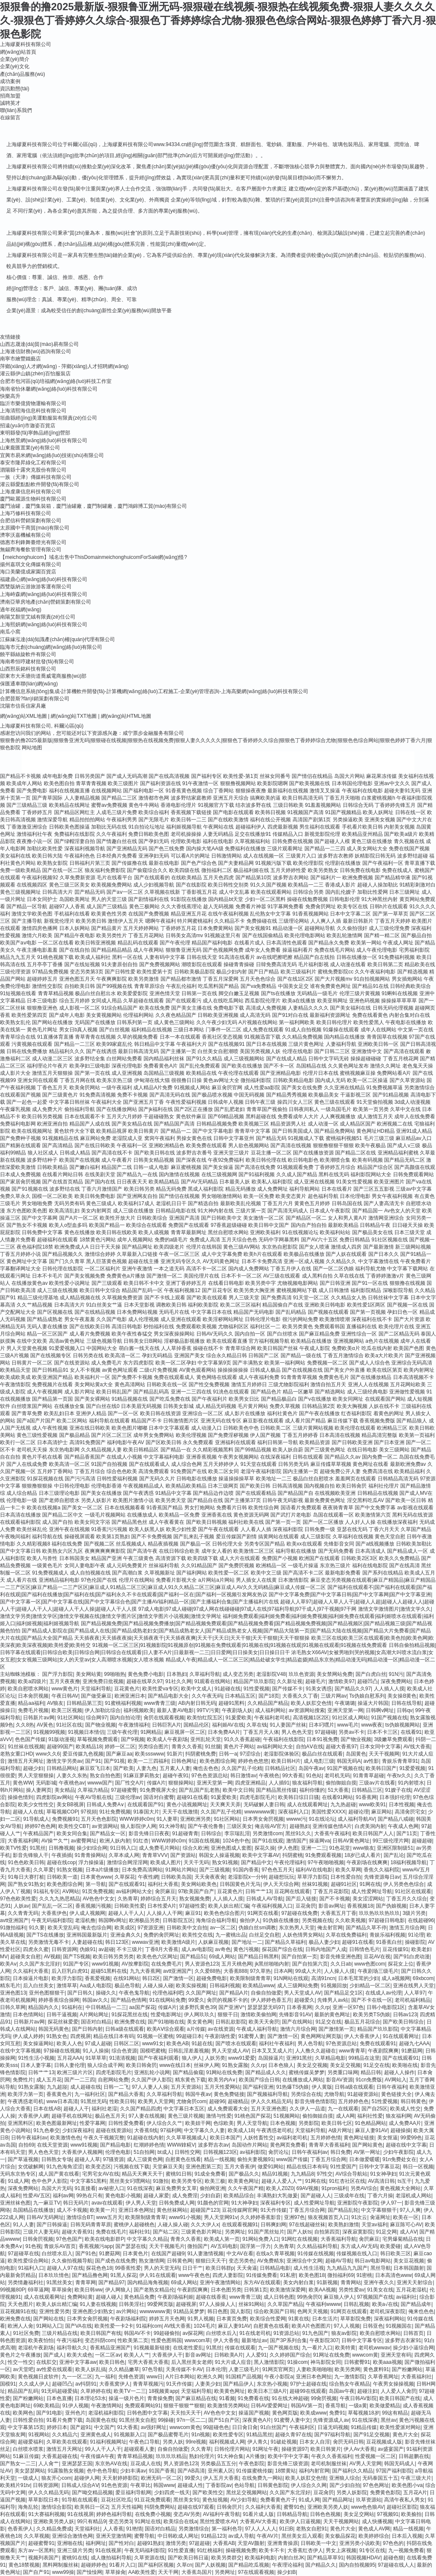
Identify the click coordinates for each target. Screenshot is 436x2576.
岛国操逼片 (271, 2058)
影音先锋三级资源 (287, 2464)
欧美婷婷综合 (374, 2536)
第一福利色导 (227, 2529)
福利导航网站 (304, 1189)
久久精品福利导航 (317, 2246)
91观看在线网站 (212, 1681)
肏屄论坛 (278, 2152)
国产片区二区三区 (111, 1435)
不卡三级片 (129, 1949)
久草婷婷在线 (95, 2391)
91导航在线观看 (80, 2500)
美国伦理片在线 (201, 1276)
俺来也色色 (421, 2311)
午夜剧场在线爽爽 (367, 1862)
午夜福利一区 (132, 1145)
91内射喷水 (411, 1783)
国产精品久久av (342, 1457)
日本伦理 (216, 2369)
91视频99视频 (49, 1732)
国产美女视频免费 (84, 1276)
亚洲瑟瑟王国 (77, 2464)
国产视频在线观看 (328, 1312)
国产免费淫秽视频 (228, 1435)
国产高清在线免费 (255, 1167)
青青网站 (351, 2282)
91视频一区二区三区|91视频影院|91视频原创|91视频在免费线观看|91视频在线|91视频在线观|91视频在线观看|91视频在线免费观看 (239, 1645)
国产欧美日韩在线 (154, 1153)
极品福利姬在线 (251, 870)
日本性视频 (401, 1805)
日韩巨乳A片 (166, 1725)
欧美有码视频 (367, 1160)
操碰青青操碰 (239, 964)
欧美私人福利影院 (272, 1182)
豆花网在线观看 (292, 1891)
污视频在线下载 (131, 2167)
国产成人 (53, 2355)
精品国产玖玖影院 (253, 1681)
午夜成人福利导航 (256, 2029)
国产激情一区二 (164, 1276)
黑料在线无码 (333, 1174)
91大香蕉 (127, 2427)
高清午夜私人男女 (404, 2500)
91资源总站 (286, 2333)
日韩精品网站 (61, 1768)
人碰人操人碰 (158, 1986)
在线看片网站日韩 (62, 1174)
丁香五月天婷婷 (392, 921)
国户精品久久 (320, 2565)
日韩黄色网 (179, 2261)
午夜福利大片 (191, 1044)
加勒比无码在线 (109, 827)
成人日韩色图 (279, 2297)
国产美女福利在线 (350, 1008)
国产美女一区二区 (82, 1508)
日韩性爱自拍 (28, 2420)
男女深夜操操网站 (174, 1334)
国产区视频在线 (55, 1312)
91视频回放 (334, 1986)
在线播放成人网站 (302, 2080)
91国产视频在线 (389, 1718)
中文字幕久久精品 (147, 2239)
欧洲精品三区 (392, 1428)
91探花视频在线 (45, 1479)
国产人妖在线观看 (346, 1254)
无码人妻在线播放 (47, 1327)
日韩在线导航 (406, 1703)
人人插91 (279, 1783)
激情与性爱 (219, 2116)
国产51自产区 (223, 2420)
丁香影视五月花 (199, 892)
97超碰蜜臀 (124, 1790)
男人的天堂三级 (109, 899)
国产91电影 (49, 2413)
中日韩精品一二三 (106, 2007)
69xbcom (423, 1978)
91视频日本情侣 (86, 1732)
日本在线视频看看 (124, 1508)
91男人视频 (200, 2319)
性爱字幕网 (92, 2123)
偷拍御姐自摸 (341, 1783)
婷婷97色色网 (40, 1826)
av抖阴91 (86, 2384)
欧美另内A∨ (222, 2080)
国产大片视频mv (333, 979)
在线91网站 (126, 1978)
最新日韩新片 (358, 921)
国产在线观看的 (152, 878)
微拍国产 (197, 2246)
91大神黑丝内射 (379, 899)
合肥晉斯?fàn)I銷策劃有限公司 (34, 699)
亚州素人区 (220, 2471)
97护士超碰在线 (308, 2384)
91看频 (227, 2398)
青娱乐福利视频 (387, 1935)
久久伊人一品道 (307, 2109)
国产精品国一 (367, 1211)
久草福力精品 (92, 1790)
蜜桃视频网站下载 (296, 1290)
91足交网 (386, 2232)
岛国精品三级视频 (163, 1073)
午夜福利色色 (79, 856)
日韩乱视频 (356, 2304)
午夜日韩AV (65, 1696)
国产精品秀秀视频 (286, 1095)
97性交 (325, 2174)
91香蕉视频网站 (311, 914)
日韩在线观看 (308, 1457)
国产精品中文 (256, 1862)
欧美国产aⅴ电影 (18, 943)
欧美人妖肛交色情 (311, 1703)
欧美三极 (215, 2181)
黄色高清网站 (130, 1384)
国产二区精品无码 (399, 1334)
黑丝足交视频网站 (246, 2492)
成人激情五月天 (375, 1117)
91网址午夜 (265, 2449)
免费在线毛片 (111, 2232)
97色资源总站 (341, 2043)
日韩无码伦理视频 (393, 1008)
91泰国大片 (146, 1812)
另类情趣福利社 (25, 2282)
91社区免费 (26, 2333)
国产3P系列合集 (288, 2340)
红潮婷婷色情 (149, 2145)
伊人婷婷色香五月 (271, 2000)
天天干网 (168, 2572)
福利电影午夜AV (125, 1442)
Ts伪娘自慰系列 (367, 1696)
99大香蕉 (292, 1776)
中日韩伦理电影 (72, 1486)
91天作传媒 (274, 2210)
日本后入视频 (407, 2536)
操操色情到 (20, 1797)
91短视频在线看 (18, 993)
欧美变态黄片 (290, 1196)
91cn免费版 (369, 2080)
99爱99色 (411, 2138)
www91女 (153, 2043)
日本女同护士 (42, 899)
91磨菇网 (412, 2051)
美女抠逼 (387, 2138)
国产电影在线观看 (233, 812)
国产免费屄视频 (236, 1566)
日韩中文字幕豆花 (379, 2167)
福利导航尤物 (370, 1269)
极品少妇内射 (231, 972)
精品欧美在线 (419, 964)
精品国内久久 (43, 2007)
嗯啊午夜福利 (160, 921)
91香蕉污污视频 (109, 1529)
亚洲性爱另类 (54, 2311)
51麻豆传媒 (26, 2456)
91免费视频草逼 (384, 1088)
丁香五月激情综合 (343, 1356)
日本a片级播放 (102, 1870)
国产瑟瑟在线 (130, 2246)
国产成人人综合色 (369, 1363)
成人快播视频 (377, 2521)
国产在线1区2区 (295, 979)
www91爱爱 (241, 2058)
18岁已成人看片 (362, 1855)
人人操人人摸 (339, 1971)
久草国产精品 (416, 1529)
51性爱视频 (385, 2101)
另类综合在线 (306, 2094)
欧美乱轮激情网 (344, 935)
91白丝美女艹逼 (104, 1305)
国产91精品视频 (391, 1095)
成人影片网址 (79, 1392)
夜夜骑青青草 (338, 1508)
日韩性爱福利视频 (117, 1479)
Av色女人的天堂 (402, 1211)
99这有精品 (395, 2413)
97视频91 (388, 2514)
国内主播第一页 (300, 1471)
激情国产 (296, 1841)
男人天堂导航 (252, 2123)
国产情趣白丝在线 (116, 841)
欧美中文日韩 (238, 1790)
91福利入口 (31, 2268)
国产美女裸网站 (92, 1399)
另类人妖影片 (96, 1500)
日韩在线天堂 (201, 957)
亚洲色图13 (13, 1993)
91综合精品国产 (119, 1008)
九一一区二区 (77, 2377)
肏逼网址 (380, 2217)
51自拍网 (144, 2152)
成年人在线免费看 (414, 1117)
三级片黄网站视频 (313, 1428)
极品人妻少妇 (324, 1942)
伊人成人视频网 (87, 1913)
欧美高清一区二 (123, 1356)
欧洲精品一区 (271, 1566)
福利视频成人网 (227, 2442)
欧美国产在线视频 (79, 1160)
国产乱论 (394, 1855)
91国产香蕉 (162, 2471)
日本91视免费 (322, 1739)
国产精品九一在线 (137, 1174)
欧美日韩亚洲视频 (95, 943)
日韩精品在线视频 (377, 1493)
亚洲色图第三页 (203, 2167)
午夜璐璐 (345, 1703)
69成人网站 (222, 1957)
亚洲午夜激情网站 (220, 2282)
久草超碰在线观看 (143, 1001)
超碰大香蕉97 (341, 1747)
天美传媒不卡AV (184, 2369)
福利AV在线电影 (314, 1870)
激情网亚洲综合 (386, 1218)
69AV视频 (307, 2188)
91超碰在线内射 (145, 2138)
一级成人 (28, 2478)
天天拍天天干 (185, 2413)
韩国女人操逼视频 (219, 1855)
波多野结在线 (64, 1189)
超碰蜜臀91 (41, 2543)
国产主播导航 (26, 921)
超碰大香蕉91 (77, 2232)
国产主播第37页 (242, 1500)
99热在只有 (89, 2196)
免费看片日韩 (231, 1508)
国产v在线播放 (314, 1399)
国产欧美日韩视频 (206, 1522)
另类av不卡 (351, 1732)
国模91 (8, 2384)
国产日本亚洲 (389, 1442)
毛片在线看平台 (114, 878)
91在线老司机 (254, 2333)
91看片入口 (122, 2565)
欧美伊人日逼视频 (300, 2521)
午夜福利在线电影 (362, 791)
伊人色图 (288, 1848)
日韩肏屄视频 (38, 2239)
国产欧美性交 (207, 2492)
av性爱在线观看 (55, 2369)
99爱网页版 (160, 2304)
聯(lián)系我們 (16, 110)
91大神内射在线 (216, 1211)
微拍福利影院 (256, 1080)
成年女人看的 (216, 1551)
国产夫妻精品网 (236, 863)
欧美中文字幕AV (260, 1855)
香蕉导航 (335, 2406)
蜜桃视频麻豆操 (358, 1073)
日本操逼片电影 (31, 1978)
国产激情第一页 (336, 2029)
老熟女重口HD (16, 1754)
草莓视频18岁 (363, 2413)
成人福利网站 (270, 1710)
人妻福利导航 (341, 1044)
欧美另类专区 (187, 2181)
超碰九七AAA (414, 2043)
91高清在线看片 (236, 957)
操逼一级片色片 (126, 2398)
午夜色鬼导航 (134, 1993)
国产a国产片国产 (36, 1421)
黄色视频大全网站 (400, 2188)
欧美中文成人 (196, 1689)
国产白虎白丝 (371, 1674)
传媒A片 (156, 1783)
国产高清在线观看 (404, 1051)
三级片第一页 (250, 1211)
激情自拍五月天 (328, 1384)
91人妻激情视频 (205, 2254)
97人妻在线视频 (147, 2116)
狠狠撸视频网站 (238, 783)
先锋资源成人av (331, 2420)
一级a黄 (358, 2406)
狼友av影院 (344, 2333)
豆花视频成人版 (384, 2442)
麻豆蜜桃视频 (186, 1167)
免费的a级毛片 (171, 1240)
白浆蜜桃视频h (378, 798)
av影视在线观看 (415, 1508)
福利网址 (96, 2543)
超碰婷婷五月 (42, 979)
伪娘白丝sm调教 (257, 1928)
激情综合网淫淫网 (127, 1862)
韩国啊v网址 (112, 1920)
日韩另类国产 (90, 776)
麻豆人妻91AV (371, 2130)
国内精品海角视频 (147, 2282)
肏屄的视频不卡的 (227, 2000)
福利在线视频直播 (69, 791)
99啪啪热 (114, 1674)
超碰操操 (400, 2130)
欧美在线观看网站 (271, 892)
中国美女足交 (293, 986)
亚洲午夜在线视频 (69, 1529)
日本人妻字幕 (35, 2065)
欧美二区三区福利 (240, 1305)
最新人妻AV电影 (175, 1710)
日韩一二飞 (116, 2087)
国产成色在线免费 (115, 2261)
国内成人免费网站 (248, 1269)
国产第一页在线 (92, 1073)
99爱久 (196, 2000)
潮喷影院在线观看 (201, 964)
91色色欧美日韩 (26, 1862)
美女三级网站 (394, 1450)
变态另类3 (120, 2521)
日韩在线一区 (410, 812)
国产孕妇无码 (153, 841)
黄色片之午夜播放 (20, 2355)
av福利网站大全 (275, 1747)
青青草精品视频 (56, 993)
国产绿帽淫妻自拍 (74, 841)
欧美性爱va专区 (160, 1689)
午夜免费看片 (415, 1261)
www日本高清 (62, 2101)
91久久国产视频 (268, 885)
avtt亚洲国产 (14, 1920)
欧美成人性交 (405, 2109)
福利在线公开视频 (270, 820)
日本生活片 (325, 2319)
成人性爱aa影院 (262, 1088)
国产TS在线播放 (44, 1935)
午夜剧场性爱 (220, 2036)
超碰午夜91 (176, 1776)
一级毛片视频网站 (105, 1515)
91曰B (286, 2529)
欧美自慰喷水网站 (28, 1689)
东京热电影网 (64, 1450)
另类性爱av (351, 2290)
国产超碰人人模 (332, 841)
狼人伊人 (192, 2058)
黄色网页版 (285, 2413)
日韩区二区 (126, 2043)
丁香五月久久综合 (406, 1899)
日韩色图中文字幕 (147, 2413)
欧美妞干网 (198, 2123)
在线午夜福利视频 (228, 914)
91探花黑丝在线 (130, 2015)
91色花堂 (339, 1848)
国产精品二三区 (119, 798)
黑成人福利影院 (206, 1189)
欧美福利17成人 (136, 1203)
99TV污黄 (208, 1710)
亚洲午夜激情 (137, 1269)
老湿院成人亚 (127, 1138)
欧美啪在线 (405, 2065)
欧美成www (313, 2413)
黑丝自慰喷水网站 (228, 1232)
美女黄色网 (199, 2022)
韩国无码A (349, 1761)
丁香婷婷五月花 (178, 928)
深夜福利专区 (275, 2203)
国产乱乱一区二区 (52, 1906)
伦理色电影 (118, 2152)
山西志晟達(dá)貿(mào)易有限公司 (39, 344)
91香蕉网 (366, 1797)
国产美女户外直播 (344, 1370)
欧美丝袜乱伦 (32, 1529)
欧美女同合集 (72, 1833)
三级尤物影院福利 (288, 1384)
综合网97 (96, 1718)
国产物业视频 (100, 1725)
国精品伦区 (196, 1725)
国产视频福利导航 (267, 2094)
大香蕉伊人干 (167, 2355)
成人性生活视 (308, 2268)
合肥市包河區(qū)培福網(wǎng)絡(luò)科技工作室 (56, 381)
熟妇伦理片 (202, 2456)
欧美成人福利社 (93, 957)
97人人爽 (410, 2210)
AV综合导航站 (351, 2174)
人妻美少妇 (208, 2384)
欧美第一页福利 (417, 1435)
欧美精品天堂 (15, 1370)
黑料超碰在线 (261, 1117)
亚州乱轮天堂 (205, 1739)
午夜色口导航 (144, 2442)
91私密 (288, 2275)
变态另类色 (241, 2261)
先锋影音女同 (339, 1544)
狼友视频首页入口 (328, 2217)
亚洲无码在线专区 (221, 1421)
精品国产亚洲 (106, 1558)
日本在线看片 (336, 1189)
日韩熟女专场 (56, 2159)
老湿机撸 (85, 1920)
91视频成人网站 (192, 1088)
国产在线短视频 (82, 964)
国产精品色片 (266, 1392)
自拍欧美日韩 (79, 986)
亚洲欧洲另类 (195, 1819)
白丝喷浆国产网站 (31, 1406)
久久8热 (25, 1725)
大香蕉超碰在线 (59, 2456)
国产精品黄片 (106, 928)
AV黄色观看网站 (197, 1370)
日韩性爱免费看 (126, 2123)
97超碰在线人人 (396, 2565)
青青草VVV (155, 1855)
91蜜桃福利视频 (123, 1703)
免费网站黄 (80, 2297)
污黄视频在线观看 (31, 1044)
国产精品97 (111, 2282)
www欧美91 (372, 1805)
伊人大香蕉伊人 (362, 2036)
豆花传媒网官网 (240, 2210)
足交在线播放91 (253, 834)
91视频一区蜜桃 (155, 2036)
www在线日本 (175, 2065)
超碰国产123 (204, 2210)
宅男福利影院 (414, 950)
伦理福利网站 (138, 1015)
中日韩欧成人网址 (178, 2536)
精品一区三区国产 (47, 1334)
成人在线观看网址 (307, 1805)
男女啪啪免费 (37, 1203)
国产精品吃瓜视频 (248, 2565)
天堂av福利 (374, 2225)
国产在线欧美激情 (228, 820)
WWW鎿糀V (181, 2145)
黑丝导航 (380, 2268)
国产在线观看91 (127, 1884)
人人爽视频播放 (338, 1117)
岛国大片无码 (56, 2188)
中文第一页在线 (415, 1030)
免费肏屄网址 (320, 907)
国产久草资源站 (407, 1080)
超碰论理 (358, 1812)
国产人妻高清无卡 (384, 1203)
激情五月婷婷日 (249, 1384)
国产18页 (268, 1696)
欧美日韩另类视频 (42, 1117)
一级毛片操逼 (303, 1566)
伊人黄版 (322, 2087)
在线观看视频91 (240, 2225)
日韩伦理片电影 (263, 1319)
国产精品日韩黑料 (258, 1957)
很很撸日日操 (186, 1080)
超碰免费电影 (211, 1978)
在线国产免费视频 (148, 914)
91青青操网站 (90, 1855)
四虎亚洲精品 (250, 1783)
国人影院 (240, 2311)
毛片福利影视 (313, 964)
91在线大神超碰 (290, 2398)
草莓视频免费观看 (97, 1739)
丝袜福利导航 (164, 1566)
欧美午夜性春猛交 (132, 1334)
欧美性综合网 (263, 1508)
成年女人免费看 (263, 950)
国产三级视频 (214, 1870)
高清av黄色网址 (67, 1341)
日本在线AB (46, 2109)
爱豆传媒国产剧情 (236, 1537)
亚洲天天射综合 (415, 2282)
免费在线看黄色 (370, 1015)
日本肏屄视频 (33, 1696)
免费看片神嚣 (250, 907)
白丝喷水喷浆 (28, 2449)
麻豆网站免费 (95, 1138)
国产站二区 (165, 2232)
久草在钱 (257, 1725)
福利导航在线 (47, 1537)
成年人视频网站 (135, 1240)
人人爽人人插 (325, 921)
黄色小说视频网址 (186, 1805)
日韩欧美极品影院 (194, 972)
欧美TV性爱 (13, 1848)
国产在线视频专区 (50, 1356)
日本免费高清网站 (142, 1870)
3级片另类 (414, 1913)
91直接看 (85, 2188)
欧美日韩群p (220, 2268)
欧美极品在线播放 (304, 1254)
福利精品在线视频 (151, 1030)
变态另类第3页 (86, 972)
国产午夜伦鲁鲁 (206, 1826)
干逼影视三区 (355, 1095)
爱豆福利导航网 (133, 2492)
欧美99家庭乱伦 (114, 1044)
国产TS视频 (76, 1957)
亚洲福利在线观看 (235, 1442)
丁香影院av (219, 2485)
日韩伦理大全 (227, 1544)
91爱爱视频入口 (67, 1348)
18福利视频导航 (408, 1862)
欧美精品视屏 (111, 1131)
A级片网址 (340, 2130)
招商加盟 (10, 96)
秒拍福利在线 (158, 1327)
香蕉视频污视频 (93, 1906)
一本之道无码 (169, 1269)
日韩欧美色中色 (241, 1428)
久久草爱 (43, 1870)
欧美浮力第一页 (25, 2094)
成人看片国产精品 (305, 1421)
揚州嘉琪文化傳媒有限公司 (30, 564)
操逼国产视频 (253, 2413)
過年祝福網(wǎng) (20, 610)
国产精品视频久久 (62, 1254)
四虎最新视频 (282, 827)
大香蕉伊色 (54, 1913)
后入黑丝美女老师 (191, 2362)
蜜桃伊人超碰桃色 (134, 2225)
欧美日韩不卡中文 (143, 1283)
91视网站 (38, 2435)
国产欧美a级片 (401, 834)
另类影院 (308, 2123)
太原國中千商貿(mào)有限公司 (34, 528)
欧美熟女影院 (52, 863)
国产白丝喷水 (282, 1334)
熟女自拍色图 (105, 1776)
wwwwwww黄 (259, 1812)
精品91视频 (275, 2174)
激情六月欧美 (37, 935)
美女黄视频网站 (104, 1015)
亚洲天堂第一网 (345, 1710)
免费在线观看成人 (174, 1377)
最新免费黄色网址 (324, 1500)
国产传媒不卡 (287, 1689)
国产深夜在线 (191, 1160)
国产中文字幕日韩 (20, 1551)
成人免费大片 (47, 1109)
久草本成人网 (124, 1855)
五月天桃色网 (236, 1964)
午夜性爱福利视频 (186, 1102)
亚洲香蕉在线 (216, 1515)
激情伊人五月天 (125, 921)
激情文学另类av (64, 1761)
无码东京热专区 (18, 2174)
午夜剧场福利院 (128, 2319)
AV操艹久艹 (54, 1841)
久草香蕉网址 (383, 2377)
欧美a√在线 (385, 2304)
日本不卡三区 (382, 1732)
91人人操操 (96, 2051)
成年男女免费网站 (153, 1435)
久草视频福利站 (252, 841)
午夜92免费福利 (226, 1160)
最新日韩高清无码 (138, 1051)
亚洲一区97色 (348, 2007)
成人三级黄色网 (145, 2159)
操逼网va (319, 1841)
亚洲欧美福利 (265, 1232)
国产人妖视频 (210, 2565)
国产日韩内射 (87, 2029)
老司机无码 (337, 1776)
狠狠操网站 (181, 1783)
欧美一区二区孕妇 (175, 1363)
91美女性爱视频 (354, 1182)
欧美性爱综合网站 (28, 2261)
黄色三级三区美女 (69, 885)
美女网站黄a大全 (94, 1384)
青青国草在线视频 (387, 1037)
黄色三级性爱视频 (37, 1435)
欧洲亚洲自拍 (52, 1124)
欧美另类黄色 (297, 1327)
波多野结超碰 (412, 856)
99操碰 (166, 2420)
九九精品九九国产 (347, 2268)
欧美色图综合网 (217, 1761)
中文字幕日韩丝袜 (69, 1102)
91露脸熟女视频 (66, 2471)
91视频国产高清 (305, 812)
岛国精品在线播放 (33, 2210)
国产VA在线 (78, 2326)
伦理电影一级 (21, 1500)
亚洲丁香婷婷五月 (186, 1283)
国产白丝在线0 (103, 1406)
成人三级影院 (315, 1537)
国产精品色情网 (128, 2000)
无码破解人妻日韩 (264, 1805)
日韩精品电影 (275, 2268)
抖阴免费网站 (159, 2507)
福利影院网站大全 (370, 1174)
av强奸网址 (154, 2427)
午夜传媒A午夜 (97, 2456)
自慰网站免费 (113, 2080)
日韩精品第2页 (319, 1406)
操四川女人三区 (295, 1102)
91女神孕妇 (383, 2174)
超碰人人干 (76, 2109)
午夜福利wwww (323, 2304)
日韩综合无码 (358, 805)
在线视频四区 (32, 885)
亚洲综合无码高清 (411, 1363)
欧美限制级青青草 (250, 1978)
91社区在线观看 (413, 1891)
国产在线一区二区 (62, 870)
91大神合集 (231, 2456)
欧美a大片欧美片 (384, 1356)
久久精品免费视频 (302, 1037)
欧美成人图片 (165, 1862)
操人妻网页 (39, 1790)
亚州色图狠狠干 (47, 1993)
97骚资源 (113, 2159)
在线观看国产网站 (385, 1399)
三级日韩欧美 (288, 805)
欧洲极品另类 (144, 1920)
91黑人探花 (123, 2275)
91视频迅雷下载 (262, 1037)
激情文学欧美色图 (31, 914)
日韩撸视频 (61, 1848)
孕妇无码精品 (157, 1356)
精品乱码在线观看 (138, 943)
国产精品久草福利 (285, 1942)
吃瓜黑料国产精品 (218, 986)
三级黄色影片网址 (201, 2232)
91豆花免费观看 (152, 2500)
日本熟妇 (176, 1674)
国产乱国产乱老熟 (199, 1790)
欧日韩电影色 (303, 1160)
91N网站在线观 (290, 1978)
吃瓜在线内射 (376, 1348)
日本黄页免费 (231, 2319)
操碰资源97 (294, 2449)
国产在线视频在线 (302, 1370)
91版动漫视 (62, 1739)
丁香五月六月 (277, 1203)
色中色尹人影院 (49, 2181)
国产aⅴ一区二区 (124, 892)
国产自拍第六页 (310, 1964)
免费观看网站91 (143, 2406)
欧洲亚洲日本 (130, 1696)
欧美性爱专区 (228, 2435)
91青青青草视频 (299, 1377)
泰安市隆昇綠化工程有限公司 (33, 463)
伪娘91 (87, 1949)
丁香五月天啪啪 (342, 798)
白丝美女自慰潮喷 (218, 1051)
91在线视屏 (80, 2514)
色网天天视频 (312, 2311)
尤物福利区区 (233, 1327)
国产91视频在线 (29, 1189)
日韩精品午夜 (375, 1225)
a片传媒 (196, 2029)
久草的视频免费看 (137, 1037)
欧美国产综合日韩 (259, 2080)
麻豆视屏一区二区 (184, 1732)
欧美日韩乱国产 (114, 1392)
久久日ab (340, 1964)
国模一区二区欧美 (52, 1196)
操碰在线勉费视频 (307, 899)
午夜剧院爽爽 (383, 2051)
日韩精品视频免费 (216, 1124)
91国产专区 (76, 1964)
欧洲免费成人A (71, 1247)
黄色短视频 (215, 2500)
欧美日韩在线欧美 (116, 1232)
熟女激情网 (151, 2261)
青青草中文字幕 (252, 1131)
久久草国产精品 (285, 2304)
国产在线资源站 (72, 1363)
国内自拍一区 (250, 1334)
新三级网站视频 (413, 1247)
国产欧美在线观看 (206, 1298)
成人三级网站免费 (297, 1986)
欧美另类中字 (260, 1283)
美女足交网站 (359, 2514)
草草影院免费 (355, 2319)
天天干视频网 (384, 1754)
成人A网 (345, 2116)
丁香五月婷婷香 (300, 1435)
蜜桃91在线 (75, 2558)
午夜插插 (62, 1855)
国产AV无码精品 (199, 1182)
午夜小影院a (278, 2377)
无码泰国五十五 (380, 2478)
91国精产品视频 (244, 2377)
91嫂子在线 (398, 1790)
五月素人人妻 (175, 1768)
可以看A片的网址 (190, 856)
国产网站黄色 (367, 2145)
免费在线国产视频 (409, 849)
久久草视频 (36, 2536)
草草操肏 (62, 2290)
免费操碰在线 (262, 921)
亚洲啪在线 (70, 2543)
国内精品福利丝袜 (163, 1059)
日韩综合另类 (308, 892)
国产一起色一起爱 (26, 1102)
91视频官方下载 (216, 805)
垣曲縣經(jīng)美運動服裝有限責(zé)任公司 (48, 418)
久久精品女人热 (349, 1298)
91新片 (175, 1754)
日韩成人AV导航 (264, 1899)
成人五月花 (49, 2080)
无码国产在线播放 (95, 1022)
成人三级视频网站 (244, 1059)
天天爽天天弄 (225, 1805)
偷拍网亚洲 (212, 2188)
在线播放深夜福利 (397, 1522)
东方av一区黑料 (36, 2550)
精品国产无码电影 (253, 1312)
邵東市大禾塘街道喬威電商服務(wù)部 (43, 676)
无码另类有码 (69, 1203)
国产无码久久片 (157, 1479)
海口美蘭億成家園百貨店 (28, 572)
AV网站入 (396, 2080)
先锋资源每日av (382, 1877)
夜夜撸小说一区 (34, 841)
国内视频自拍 (319, 1486)
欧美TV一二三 (130, 2391)
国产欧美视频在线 (309, 783)
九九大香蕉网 (145, 1971)
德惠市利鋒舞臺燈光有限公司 (33, 542)
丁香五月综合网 (328, 2159)
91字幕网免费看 (285, 907)
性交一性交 (20, 2362)
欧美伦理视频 (191, 1435)
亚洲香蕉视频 (201, 1457)
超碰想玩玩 (281, 1877)
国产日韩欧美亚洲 (352, 1442)
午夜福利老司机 (272, 1718)
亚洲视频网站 (348, 1341)
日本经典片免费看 (116, 856)
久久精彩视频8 (33, 1544)
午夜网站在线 (218, 827)
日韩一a (228, 1754)
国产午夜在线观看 (218, 1529)
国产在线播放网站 (116, 1109)
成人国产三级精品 (106, 907)
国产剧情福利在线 (148, 899)
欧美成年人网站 (24, 783)
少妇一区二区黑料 (265, 899)
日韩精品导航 (292, 2514)
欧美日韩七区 (336, 2123)
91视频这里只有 (222, 935)
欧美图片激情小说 (133, 1500)
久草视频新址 (159, 1573)
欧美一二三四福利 (148, 1761)
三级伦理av (128, 1797)
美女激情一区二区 (263, 1218)
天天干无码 (196, 1862)
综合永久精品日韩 (226, 1356)
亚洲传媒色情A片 (332, 1826)
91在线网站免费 (167, 2000)
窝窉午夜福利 (159, 1138)
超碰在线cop (61, 1862)
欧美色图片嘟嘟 (129, 1428)
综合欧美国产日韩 (274, 2311)
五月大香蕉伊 (239, 2167)
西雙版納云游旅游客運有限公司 (36, 587)
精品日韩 (371, 2072)
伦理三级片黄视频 (359, 993)
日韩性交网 (187, 2152)
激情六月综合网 (298, 2029)
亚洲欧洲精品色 (166, 1145)
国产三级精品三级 (26, 805)
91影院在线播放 (189, 899)
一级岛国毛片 (336, 1109)
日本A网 (283, 1971)
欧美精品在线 (201, 1073)
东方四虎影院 (138, 1363)
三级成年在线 (349, 2196)
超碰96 (217, 2101)
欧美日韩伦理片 (334, 1022)
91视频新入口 (129, 2435)
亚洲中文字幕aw (77, 2362)
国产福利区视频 (156, 2565)
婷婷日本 (57, 2427)
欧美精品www (258, 1986)
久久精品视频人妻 (101, 1450)
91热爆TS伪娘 (292, 2087)
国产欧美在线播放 (241, 1066)
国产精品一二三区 (74, 1044)
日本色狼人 (281, 2065)
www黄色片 (65, 1689)
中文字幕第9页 (214, 1363)
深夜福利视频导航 (84, 849)
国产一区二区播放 (323, 1522)
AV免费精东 (270, 2261)
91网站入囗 (49, 2326)
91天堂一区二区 (311, 1298)
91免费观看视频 (323, 1855)
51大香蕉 (338, 1790)
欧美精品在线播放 (311, 1341)
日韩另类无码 (293, 1464)
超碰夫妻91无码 (402, 791)
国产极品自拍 (416, 935)
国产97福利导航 (332, 2435)
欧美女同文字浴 (92, 1522)
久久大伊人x (205, 2225)
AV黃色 (45, 1725)
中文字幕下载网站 (407, 1269)
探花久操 (265, 1848)
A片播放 (255, 2456)
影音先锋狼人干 (31, 1855)
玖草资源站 (369, 2500)
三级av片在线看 (377, 1783)
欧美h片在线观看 (263, 1254)
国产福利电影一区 (143, 791)
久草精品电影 (330, 2058)
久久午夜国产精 (246, 2188)
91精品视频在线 (130, 1399)
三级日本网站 (188, 1030)
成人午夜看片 (116, 1160)
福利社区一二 (265, 1327)
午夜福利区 (302, 2427)
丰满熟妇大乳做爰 (277, 2196)
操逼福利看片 (297, 950)
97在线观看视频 (256, 2572)
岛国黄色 (356, 1754)
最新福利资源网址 (330, 1015)
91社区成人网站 (350, 1718)
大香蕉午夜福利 (332, 1833)
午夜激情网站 (106, 2406)
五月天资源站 (186, 2087)
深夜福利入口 (293, 1812)
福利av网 (63, 2196)
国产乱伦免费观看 (199, 1066)
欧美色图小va (407, 2485)
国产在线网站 (297, 2022)
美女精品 (64, 1790)
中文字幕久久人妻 (204, 2130)
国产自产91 (36, 2572)
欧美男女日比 (244, 1399)
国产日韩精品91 (50, 1370)
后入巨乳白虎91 (70, 1971)
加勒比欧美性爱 (45, 849)
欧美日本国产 (225, 2138)
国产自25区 (374, 2109)
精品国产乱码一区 (142, 1290)
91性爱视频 (257, 1689)
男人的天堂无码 (162, 2268)
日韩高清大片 (57, 892)
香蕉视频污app (96, 2246)
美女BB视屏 (70, 1805)
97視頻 (88, 1812)
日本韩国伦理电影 (352, 783)
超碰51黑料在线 (109, 1971)
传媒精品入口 (287, 834)
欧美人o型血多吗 (68, 1225)
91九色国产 (315, 2333)
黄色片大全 (405, 2435)
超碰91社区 (344, 1884)
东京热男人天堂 (297, 1928)
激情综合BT (79, 2217)
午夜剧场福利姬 (175, 2297)
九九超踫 (57, 2087)
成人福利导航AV (356, 1819)
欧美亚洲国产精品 (52, 1377)
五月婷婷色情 (325, 2138)
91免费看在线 (253, 2398)
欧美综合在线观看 (146, 1225)
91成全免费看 (210, 2174)
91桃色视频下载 (55, 957)
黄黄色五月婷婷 (312, 1203)
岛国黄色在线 (101, 2420)
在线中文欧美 (32, 1341)
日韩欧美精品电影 (293, 1080)
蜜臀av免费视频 (109, 805)
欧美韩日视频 (270, 812)
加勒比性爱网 (372, 892)
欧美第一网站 (366, 943)
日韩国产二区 (263, 1356)
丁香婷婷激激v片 (385, 1276)
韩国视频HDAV (363, 2558)
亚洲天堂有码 (396, 2355)
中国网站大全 (101, 1348)
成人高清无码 (255, 1015)
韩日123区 (117, 1942)
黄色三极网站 (144, 907)
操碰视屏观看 (79, 1537)
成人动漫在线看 (348, 964)
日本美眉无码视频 (141, 1406)
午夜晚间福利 (15, 1537)
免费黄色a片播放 (125, 1276)
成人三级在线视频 (57, 1290)
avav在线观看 (107, 2203)
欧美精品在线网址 (69, 805)
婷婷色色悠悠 (253, 1761)
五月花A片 (415, 2492)
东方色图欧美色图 (26, 1211)
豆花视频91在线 (18, 2311)
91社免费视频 (114, 1812)
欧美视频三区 (253, 1124)
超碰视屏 (186, 2304)
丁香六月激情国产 (101, 1189)
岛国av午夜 (342, 2391)
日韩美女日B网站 (143, 1341)
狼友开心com (56, 2478)
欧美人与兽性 (42, 1558)
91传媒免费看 (261, 2275)
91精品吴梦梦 (188, 2311)
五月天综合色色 (239, 1240)
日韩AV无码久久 (214, 1334)
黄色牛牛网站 (144, 805)
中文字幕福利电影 (163, 1457)
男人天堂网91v (221, 2217)
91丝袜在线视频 (26, 1747)
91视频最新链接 (152, 2348)
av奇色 (223, 1949)
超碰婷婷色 (93, 2565)
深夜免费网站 (396, 1681)
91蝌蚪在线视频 (400, 993)
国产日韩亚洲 (335, 1283)
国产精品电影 (115, 2145)
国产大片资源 (409, 1319)
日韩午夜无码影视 (282, 1500)
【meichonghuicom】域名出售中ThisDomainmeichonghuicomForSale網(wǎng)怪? (93, 557)
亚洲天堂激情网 (114, 2536)
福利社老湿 (104, 2109)
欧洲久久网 (210, 2377)
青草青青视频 (91, 783)
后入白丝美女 (38, 1986)
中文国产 (104, 2427)
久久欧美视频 (350, 1920)
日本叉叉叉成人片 (272, 2051)
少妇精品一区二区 (370, 1986)
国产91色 (85, 2254)
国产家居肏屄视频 (20, 1182)
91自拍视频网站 (372, 979)
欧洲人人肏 (20, 2326)
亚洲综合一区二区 (202, 1413)
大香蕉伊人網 (33, 2116)
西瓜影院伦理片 (263, 1001)
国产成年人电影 (67, 1015)
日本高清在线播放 (20, 1515)
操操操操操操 (233, 1370)
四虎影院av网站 (54, 1797)
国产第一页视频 (368, 1312)
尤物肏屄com (191, 2101)
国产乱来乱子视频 (193, 1537)
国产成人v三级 (403, 1145)
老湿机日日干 (171, 1203)
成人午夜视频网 (45, 1392)
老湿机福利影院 (106, 2413)
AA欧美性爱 (141, 2572)
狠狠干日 (228, 2015)
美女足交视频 (312, 2065)
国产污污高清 (80, 1479)
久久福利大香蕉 (31, 1971)
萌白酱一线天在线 (139, 1348)
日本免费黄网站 (215, 928)
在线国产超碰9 (168, 2254)
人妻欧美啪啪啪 (314, 2369)
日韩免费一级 (319, 1529)
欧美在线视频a (43, 1508)
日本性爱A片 (161, 1906)
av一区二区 (223, 1928)
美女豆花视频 (408, 2261)
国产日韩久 (80, 1993)
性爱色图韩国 (166, 2340)
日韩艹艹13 (258, 1891)
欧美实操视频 (191, 1986)
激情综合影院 (56, 2507)
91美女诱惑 (319, 1689)
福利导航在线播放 (295, 1551)
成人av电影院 (196, 1949)
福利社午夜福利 (277, 2043)
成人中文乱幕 (234, 892)
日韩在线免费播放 (26, 1051)
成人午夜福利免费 (258, 1377)
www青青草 (352, 2051)
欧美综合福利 (153, 812)
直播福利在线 (361, 1327)
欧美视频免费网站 (111, 885)
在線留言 (10, 118)
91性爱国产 (343, 2167)
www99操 (63, 2572)
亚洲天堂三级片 (231, 1153)
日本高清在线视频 (339, 1435)
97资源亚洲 (151, 1928)
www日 (154, 2377)
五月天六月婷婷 (124, 1117)
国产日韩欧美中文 (221, 1218)
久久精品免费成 (54, 2529)
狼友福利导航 (307, 1783)
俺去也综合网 (96, 1928)
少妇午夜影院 (398, 2152)
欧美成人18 (241, 2130)
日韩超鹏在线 (414, 2456)
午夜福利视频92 (40, 878)
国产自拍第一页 (299, 1957)
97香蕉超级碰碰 (229, 1225)
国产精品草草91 (325, 2558)
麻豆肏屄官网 (227, 1088)
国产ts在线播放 (278, 993)
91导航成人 (36, 1819)
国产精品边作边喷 (213, 1493)
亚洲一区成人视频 (304, 1261)
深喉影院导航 (398, 1290)
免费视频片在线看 (52, 1384)
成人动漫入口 (206, 1428)
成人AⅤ (408, 2232)
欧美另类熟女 (323, 870)
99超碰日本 (189, 2036)
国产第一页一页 (283, 1522)
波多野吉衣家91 (403, 2340)
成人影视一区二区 (79, 1008)
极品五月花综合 (362, 2022)
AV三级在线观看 (281, 1276)
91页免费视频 (97, 1891)
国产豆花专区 (217, 1290)
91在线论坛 (322, 1819)
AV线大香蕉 (416, 1747)
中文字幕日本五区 (184, 2109)
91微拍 (161, 2181)
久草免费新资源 (77, 878)
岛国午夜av (311, 1768)
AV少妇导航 (243, 2500)
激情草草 (67, 1986)
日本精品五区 (240, 1696)
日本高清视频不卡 (413, 1377)
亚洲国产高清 (184, 1218)
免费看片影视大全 (176, 1580)
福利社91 (139, 2232)
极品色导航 (127, 1986)
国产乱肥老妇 (229, 1109)
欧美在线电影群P (104, 2239)
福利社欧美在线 (246, 1522)
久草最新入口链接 (137, 1254)
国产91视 (114, 1761)
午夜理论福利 (287, 2565)
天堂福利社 (87, 2529)
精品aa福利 (31, 1703)
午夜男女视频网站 (238, 1457)
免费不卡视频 (132, 1095)
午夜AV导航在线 (93, 1797)
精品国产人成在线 (89, 1124)
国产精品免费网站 (334, 1131)
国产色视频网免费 (223, 950)
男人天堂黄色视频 (26, 1348)
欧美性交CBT (73, 1826)
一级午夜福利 (116, 1088)
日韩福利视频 (224, 1986)
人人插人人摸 (389, 1689)
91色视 (33, 2246)
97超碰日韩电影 (387, 1920)
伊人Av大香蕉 (359, 2449)
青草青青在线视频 (95, 1037)
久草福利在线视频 (353, 1537)
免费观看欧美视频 (196, 1327)
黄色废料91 (376, 2369)
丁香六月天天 (384, 1529)
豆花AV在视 (377, 1957)
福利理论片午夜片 (47, 1066)
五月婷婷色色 (353, 2101)
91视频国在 (399, 2326)
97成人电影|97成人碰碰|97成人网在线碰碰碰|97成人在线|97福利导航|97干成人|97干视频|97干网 (247, 1609)
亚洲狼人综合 (344, 2478)
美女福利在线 (15, 856)
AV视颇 (52, 1957)
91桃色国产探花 (253, 2116)
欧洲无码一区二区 (161, 2478)
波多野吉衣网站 (291, 878)
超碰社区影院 (402, 2507)
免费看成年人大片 (298, 1117)
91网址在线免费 (331, 2355)
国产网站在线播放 (52, 1022)
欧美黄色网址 (243, 2181)
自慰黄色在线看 (183, 2159)
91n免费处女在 (399, 2159)
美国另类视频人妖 (260, 1051)
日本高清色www (393, 2275)
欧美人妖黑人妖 (147, 1529)
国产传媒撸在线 (129, 863)
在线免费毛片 (166, 1964)
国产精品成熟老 (45, 1319)
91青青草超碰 (368, 1776)
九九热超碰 (343, 1805)
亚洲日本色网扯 (136, 2210)
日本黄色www (96, 1877)
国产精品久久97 (353, 1689)
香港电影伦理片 (178, 805)
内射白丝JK (291, 2558)
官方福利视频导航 (269, 1341)
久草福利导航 (204, 1674)
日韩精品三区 (367, 1790)
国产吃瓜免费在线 (169, 1399)
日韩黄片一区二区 (31, 1363)
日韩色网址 (184, 1761)
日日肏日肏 (245, 2427)
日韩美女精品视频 (153, 1160)
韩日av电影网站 (373, 2261)
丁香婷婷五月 (37, 812)
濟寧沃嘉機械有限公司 (25, 535)
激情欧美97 (341, 1681)
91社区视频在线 (390, 1240)
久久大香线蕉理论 (181, 907)
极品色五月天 (110, 2116)
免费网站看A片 (394, 1073)
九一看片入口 (317, 2348)
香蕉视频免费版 (377, 1421)
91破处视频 (283, 2442)
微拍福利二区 (216, 870)
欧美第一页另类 (371, 1109)
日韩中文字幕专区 (361, 2340)
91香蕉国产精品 (164, 1508)
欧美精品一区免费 (179, 1515)
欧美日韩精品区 (141, 1450)
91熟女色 (56, 2036)
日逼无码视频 (333, 2427)
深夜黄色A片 (256, 2420)
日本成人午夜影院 (330, 1211)
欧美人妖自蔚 (287, 1450)
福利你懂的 (312, 1790)
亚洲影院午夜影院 (357, 2203)
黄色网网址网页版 (321, 2036)
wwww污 (296, 1819)
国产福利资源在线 (160, 783)
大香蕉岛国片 (196, 2572)
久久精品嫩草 (124, 2369)
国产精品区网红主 (74, 812)
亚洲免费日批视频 (103, 1681)
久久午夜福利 (111, 834)
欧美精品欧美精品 (186, 1486)
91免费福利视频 (397, 957)
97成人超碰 (98, 2043)
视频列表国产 (43, 2558)
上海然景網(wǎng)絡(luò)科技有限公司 (43, 440)
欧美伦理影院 (308, 863)
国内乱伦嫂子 (340, 892)
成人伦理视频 (143, 1319)
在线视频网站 (106, 791)
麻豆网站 (381, 1812)
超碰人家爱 (156, 2196)
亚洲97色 (294, 2217)
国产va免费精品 (259, 986)
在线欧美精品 (186, 878)
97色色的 (393, 2543)
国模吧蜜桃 (153, 2051)
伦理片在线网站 (137, 1580)
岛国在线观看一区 (333, 1515)
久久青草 (201, 2449)
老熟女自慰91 (311, 2529)
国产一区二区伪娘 (333, 1269)
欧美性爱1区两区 (366, 1305)
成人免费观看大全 (227, 2109)
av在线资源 (221, 2029)
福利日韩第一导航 (277, 1442)
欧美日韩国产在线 (399, 2398)
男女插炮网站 (407, 979)
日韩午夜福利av (29, 2138)
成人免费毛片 (106, 1363)
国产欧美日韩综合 (403, 2022)
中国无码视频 (249, 1095)
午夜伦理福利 (289, 1862)
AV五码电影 (224, 2246)
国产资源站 (183, 1855)
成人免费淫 (185, 2196)
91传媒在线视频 (315, 2254)
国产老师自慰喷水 (59, 1500)
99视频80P (12, 2290)
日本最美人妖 (234, 1182)
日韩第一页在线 (199, 993)
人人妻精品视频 (82, 798)
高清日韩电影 (127, 1327)
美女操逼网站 (38, 2043)
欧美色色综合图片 (224, 1913)
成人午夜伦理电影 (376, 950)
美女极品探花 (340, 2536)
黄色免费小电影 (146, 1674)
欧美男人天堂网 (156, 2101)
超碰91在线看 (192, 1797)
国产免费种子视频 (20, 1138)
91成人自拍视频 (303, 1030)
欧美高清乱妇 (64, 1211)
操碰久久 (106, 1993)
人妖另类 (215, 2058)
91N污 (396, 1674)
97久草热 (260, 1971)
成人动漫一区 (323, 1124)
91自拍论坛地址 (146, 827)
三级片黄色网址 (306, 1044)
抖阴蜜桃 (292, 1855)
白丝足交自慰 (264, 1935)
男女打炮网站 (199, 1508)
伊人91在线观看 (157, 2275)
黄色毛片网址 (42, 1030)
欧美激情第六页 (373, 1515)
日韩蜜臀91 (357, 2362)
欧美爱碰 (390, 2246)
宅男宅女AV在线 (100, 2174)
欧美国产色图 (408, 1348)
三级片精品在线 (59, 2333)
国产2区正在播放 (193, 1109)
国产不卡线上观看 (164, 1298)
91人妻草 (167, 1819)
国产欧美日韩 (255, 1486)
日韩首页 (413, 2333)
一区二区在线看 (56, 943)
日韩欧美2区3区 (359, 1558)
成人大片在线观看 (239, 1558)
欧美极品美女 (323, 1095)
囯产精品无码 (90, 892)
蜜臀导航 (144, 2536)
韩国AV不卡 (137, 2333)
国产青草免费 (26, 1413)
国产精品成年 (416, 2304)
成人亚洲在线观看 (181, 1319)
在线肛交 (46, 2362)
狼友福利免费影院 (105, 870)
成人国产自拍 (57, 1522)
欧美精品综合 (239, 2196)
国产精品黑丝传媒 (276, 1790)
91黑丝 (38, 1848)
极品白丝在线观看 (322, 1754)
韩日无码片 (76, 2203)
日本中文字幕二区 (350, 914)
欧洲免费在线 (130, 2022)
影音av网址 (331, 1906)
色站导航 (244, 2485)
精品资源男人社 (288, 1124)
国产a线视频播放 (375, 1544)
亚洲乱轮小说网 (152, 2072)
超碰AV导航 (338, 2261)
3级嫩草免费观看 (393, 1739)
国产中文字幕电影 (212, 1131)
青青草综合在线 (18, 1037)
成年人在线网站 (378, 1030)
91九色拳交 (46, 2130)
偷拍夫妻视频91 (255, 2159)
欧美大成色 (79, 2355)
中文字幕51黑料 (88, 2181)
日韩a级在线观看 (124, 2029)
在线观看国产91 (145, 1805)
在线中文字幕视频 (20, 2051)
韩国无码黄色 (53, 2029)
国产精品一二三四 (324, 849)
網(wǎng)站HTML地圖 (126, 716)
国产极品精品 (74, 1435)
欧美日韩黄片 (143, 1131)
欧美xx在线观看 (304, 1544)
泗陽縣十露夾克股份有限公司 (33, 470)
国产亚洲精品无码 (126, 849)
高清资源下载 (170, 1558)
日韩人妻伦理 (69, 2065)
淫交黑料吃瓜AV (365, 1500)
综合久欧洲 (195, 1848)
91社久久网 (178, 1681)
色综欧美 (223, 2123)
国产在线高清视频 (169, 776)
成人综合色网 (186, 1464)
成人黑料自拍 (317, 1276)
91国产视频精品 (343, 812)
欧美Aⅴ (8, 1964)
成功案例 (10, 81)
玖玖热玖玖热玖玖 (379, 1913)
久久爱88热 (208, 1971)
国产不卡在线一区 (371, 2000)
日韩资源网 (64, 1949)
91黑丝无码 (93, 2101)
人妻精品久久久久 (308, 1008)
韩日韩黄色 (413, 2101)
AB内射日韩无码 (197, 1703)
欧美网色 (23, 2413)
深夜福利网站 (389, 2319)
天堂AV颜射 (251, 2543)
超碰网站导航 (319, 928)
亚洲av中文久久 (392, 783)
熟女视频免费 (194, 1899)
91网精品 (151, 1732)
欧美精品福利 (409, 1471)
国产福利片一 (325, 878)
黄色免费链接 (229, 2094)
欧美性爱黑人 (368, 1022)
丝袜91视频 (315, 1884)
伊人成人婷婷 (28, 2036)
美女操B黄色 (401, 1696)
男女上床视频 (341, 2550)
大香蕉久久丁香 (300, 1696)
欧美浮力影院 (67, 1978)
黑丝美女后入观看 (301, 2536)
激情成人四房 (346, 1247)
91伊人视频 (75, 2406)
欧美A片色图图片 (311, 2326)
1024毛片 (204, 2326)
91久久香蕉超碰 (242, 1739)
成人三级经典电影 (367, 1392)
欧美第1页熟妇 (113, 1537)
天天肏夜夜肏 (210, 1877)
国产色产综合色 (199, 863)
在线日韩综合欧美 (179, 1551)
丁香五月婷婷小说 (20, 1254)
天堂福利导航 (95, 1689)
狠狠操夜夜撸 (250, 791)
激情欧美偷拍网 (258, 2015)
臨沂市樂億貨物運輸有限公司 (33, 403)
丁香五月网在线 (77, 1080)
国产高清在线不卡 (112, 1153)
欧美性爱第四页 (29, 1015)
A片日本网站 (180, 2377)
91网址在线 (148, 2521)
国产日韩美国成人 (292, 1131)
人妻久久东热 (72, 1776)
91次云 (359, 2217)
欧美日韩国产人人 (373, 1833)
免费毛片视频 (33, 1710)
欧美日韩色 (112, 2362)
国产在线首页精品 (62, 1182)
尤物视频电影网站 (297, 1283)
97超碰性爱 (192, 1906)
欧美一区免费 (259, 1196)
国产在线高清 (404, 1566)
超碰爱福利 (30, 2442)
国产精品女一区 (108, 1833)
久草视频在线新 (162, 892)
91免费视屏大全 (158, 1790)
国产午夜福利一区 (382, 863)
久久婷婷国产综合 (290, 2355)
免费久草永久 (15, 1196)
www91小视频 (185, 2217)
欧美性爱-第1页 (240, 776)
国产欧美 (123, 1768)
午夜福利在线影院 (283, 1739)
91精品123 (213, 2536)
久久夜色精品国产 (175, 1015)
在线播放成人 (142, 1515)
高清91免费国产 (87, 1442)
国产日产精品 (263, 972)
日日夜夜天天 (132, 1182)
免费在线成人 (397, 870)
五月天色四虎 (218, 878)
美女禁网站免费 (335, 1674)
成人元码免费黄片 (126, 1566)
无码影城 (46, 1783)
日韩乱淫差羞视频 (188, 2051)
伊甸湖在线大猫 (152, 1080)
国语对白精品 (96, 2022)
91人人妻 (23, 2225)
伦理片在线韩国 (204, 1247)
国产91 (93, 1761)
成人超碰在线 (85, 2087)
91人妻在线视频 (98, 2304)
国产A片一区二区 (78, 1218)
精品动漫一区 (287, 928)
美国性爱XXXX (328, 1812)
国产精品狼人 (411, 1421)
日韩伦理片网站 (232, 2449)
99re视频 (196, 2442)
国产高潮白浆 (127, 1573)
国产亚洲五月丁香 (143, 1102)
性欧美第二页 (133, 2340)
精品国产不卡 (146, 1421)
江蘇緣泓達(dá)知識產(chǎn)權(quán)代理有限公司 (57, 639)
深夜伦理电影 (127, 1066)
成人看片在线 (21, 1580)
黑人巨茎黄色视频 (106, 1261)
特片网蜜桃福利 (195, 921)
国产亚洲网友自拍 (137, 1196)
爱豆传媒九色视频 (83, 1754)
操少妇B (286, 2572)
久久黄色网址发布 (348, 1066)
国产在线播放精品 (370, 1377)
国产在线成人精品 (286, 1059)
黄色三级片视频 (186, 2116)
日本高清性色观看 (286, 943)
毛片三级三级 (379, 1138)
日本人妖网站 (74, 928)
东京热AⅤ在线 (111, 2464)
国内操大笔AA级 (205, 849)
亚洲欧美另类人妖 (327, 2507)
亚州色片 (75, 2413)
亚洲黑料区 (20, 2123)
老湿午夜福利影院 (261, 1471)
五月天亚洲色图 (269, 2109)
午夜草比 (140, 2485)
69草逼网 (38, 2290)
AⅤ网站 (70, 1891)
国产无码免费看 (336, 1551)
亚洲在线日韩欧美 (89, 1428)
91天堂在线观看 (259, 1464)
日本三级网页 (223, 1486)
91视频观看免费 (295, 1167)
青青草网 (85, 2282)
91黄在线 (298, 2319)
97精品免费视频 (50, 972)
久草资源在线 (149, 2558)
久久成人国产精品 (296, 1174)
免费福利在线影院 (74, 834)
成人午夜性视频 (50, 1428)
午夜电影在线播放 (405, 1022)
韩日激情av (243, 1776)
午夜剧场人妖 (237, 1710)
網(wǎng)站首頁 (18, 52)
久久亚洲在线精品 (344, 1088)
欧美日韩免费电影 (95, 1196)
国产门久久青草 (67, 1261)
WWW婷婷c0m (137, 1819)
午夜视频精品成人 (143, 1486)
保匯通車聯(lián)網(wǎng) (29, 684)
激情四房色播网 (39, 928)
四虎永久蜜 (36, 1949)
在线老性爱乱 (188, 2348)
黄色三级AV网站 (241, 1247)
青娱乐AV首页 (60, 2246)
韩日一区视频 (418, 2167)
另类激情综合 (419, 1088)
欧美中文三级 (266, 1573)
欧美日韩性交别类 (228, 885)
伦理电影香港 (106, 1486)
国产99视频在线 (114, 986)
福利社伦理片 (383, 1486)
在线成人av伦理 (383, 1993)
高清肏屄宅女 (410, 1812)
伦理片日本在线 (320, 1073)
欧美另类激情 (143, 979)
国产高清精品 (57, 1145)
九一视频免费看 (406, 2550)
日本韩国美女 (74, 1558)
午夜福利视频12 (182, 1290)
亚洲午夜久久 (379, 2282)
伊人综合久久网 (309, 2485)
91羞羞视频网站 (323, 805)
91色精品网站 (370, 2123)
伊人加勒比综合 (102, 1710)
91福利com (148, 2326)
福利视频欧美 (138, 1710)
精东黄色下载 (190, 2080)
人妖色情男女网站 (302, 1935)
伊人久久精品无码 (271, 2101)
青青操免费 (160, 2398)
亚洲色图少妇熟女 (92, 2311)
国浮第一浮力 (255, 2246)
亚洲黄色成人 (95, 2435)
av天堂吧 (23, 2369)
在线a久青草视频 (275, 2254)
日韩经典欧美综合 (410, 986)
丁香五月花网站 (146, 935)
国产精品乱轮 (343, 2210)
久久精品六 (64, 2435)
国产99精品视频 (253, 1450)
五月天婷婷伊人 (221, 1464)
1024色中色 (236, 1841)
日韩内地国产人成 (325, 1949)
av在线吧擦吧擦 (274, 957)
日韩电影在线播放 (196, 1479)
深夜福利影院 (287, 1529)
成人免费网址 (272, 1189)
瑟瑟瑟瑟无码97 (265, 2007)
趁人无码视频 (218, 907)
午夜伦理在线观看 (238, 1073)
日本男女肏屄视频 (263, 1819)
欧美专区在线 (352, 907)
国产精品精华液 (392, 878)
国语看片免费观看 (301, 1508)
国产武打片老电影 (290, 1515)
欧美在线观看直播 (227, 1341)
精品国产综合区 (375, 1167)
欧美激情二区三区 (253, 1551)
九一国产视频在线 (278, 2348)
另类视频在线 (317, 1920)
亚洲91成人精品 (414, 1131)
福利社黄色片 (282, 1413)
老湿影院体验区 (281, 1754)
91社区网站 (70, 1718)
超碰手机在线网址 (72, 2116)
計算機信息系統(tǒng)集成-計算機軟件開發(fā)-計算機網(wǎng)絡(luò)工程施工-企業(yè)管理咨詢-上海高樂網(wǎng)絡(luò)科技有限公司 (154, 691)
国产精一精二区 (382, 935)
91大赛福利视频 (46, 2514)
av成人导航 (241, 2536)
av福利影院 (253, 2152)
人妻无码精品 (218, 834)
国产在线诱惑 (101, 1051)
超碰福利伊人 (250, 827)
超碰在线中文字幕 (406, 2145)
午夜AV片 (267, 2536)
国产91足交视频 (371, 2435)
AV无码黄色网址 (221, 1261)
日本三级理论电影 (59, 1493)
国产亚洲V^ (231, 2007)
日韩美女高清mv (184, 935)
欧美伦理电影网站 (304, 935)
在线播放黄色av (29, 1283)
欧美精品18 (89, 1747)
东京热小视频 (272, 2384)
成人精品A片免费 (152, 1088)
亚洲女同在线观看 (37, 1080)
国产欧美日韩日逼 (188, 2558)
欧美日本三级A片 (267, 2391)
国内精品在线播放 (344, 1037)
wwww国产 (99, 1783)
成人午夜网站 (148, 950)
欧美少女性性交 (36, 1805)
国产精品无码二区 (404, 1160)
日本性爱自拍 (345, 1877)
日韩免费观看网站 (413, 1174)
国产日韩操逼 (52, 2225)
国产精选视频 (412, 972)
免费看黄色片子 (278, 2500)
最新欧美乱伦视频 (240, 1203)
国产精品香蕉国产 (84, 1457)
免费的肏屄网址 (161, 1935)
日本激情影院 (293, 1580)
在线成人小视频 (124, 1457)
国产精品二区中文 (62, 1515)
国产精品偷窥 (188, 2072)
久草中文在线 (405, 1109)
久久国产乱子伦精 (241, 1768)
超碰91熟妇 (150, 2543)
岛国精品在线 (311, 1066)
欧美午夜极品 (370, 1145)
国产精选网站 (330, 1392)
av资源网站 (105, 1826)
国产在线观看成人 (149, 1464)
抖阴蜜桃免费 (200, 1754)
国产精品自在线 (205, 1500)
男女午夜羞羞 (79, 1319)
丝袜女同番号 (275, 776)
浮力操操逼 (91, 1862)
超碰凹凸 (367, 1681)
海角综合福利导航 (216, 1920)
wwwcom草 (197, 2340)
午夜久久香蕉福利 (331, 2456)
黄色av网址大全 (221, 1080)
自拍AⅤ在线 (309, 1747)
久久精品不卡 (229, 921)
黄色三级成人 (101, 1203)
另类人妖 (173, 2442)
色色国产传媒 (30, 1739)
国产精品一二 (176, 1131)
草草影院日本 (43, 2500)
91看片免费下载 (64, 2420)
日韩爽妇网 (273, 2225)
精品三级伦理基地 (37, 1298)
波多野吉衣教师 (335, 856)
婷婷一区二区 (120, 1747)
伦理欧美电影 (186, 841)
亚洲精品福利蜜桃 (398, 1153)
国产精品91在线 (370, 986)
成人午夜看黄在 (166, 1522)
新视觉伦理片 (59, 921)
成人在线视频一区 (263, 856)
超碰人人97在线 (65, 2268)
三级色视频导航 (104, 1341)
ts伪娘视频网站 (402, 1725)
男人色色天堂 (296, 1732)
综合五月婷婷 (74, 1001)
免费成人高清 (204, 1240)
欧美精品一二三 (306, 885)
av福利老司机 (292, 2138)
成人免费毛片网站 (159, 1848)
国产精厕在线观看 (20, 1145)
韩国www (164, 2485)
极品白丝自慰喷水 (313, 1479)
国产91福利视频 (256, 1174)
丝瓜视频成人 (131, 1544)
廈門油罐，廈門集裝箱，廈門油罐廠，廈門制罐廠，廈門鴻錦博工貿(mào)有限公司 (93, 506)
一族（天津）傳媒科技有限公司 (36, 477)
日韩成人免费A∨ (105, 1805)
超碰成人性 (190, 2485)
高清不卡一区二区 (206, 1269)
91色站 (314, 1776)
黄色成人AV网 (374, 2529)
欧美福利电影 (260, 2558)
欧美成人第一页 (222, 2239)
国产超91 (80, 2427)
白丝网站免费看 (124, 1059)
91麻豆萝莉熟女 (141, 1776)
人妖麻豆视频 (213, 1942)
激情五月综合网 (407, 1928)
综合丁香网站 (218, 791)
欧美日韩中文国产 (268, 1225)
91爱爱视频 (412, 1768)
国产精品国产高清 (174, 1124)
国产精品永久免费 (328, 943)
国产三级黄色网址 (324, 1450)
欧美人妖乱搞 (90, 2369)
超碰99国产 (60, 1747)
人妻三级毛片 (244, 2369)
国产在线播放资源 (313, 1153)
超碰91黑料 (231, 1703)
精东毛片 (10, 1986)
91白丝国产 (273, 2427)
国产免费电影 (32, 791)
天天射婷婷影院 (120, 2478)
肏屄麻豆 (165, 1891)
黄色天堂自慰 (390, 1537)
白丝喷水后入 (57, 2254)
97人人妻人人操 (150, 2087)
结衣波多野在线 (253, 805)
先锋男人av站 (332, 2000)
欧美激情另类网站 (227, 2406)
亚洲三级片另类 (75, 2550)
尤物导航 (334, 2094)
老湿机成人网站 (413, 2196)
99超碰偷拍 (167, 2333)
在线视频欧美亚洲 (335, 1493)
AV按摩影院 (135, 1964)
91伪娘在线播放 (281, 1920)
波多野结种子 (42, 1160)
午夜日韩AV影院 (358, 2398)
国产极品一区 (195, 1544)
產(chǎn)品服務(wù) (22, 74)
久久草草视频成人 (186, 2138)
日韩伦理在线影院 (62, 1269)
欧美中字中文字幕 (288, 2456)
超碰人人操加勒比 (377, 885)
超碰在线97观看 (196, 2507)
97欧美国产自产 (196, 1891)
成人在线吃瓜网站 (223, 1001)
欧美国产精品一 (107, 1225)
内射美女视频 (399, 827)
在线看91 (411, 1732)
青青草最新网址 (189, 1232)
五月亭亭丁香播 (45, 964)
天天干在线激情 (180, 1812)
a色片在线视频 (382, 1341)
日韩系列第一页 (134, 1022)
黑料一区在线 (127, 957)
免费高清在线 (377, 1471)
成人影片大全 (15, 1073)
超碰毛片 (315, 1681)
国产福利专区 (206, 776)
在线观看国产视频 (20, 1095)
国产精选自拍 (203, 1203)
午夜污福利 (69, 2340)
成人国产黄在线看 (58, 2174)
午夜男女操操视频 (393, 2384)
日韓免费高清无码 (276, 964)
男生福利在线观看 (319, 827)
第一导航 (96, 1884)
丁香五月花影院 (331, 1891)
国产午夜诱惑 (138, 1493)
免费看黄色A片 (160, 1066)
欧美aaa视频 (387, 2362)
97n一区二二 (191, 2420)
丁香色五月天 (52, 1088)
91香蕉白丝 (389, 1942)
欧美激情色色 (65, 2138)
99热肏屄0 (309, 2297)
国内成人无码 (330, 1080)
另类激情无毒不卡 (48, 1942)
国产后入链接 (301, 1899)
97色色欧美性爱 (18, 1899)
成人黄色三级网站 (174, 1022)
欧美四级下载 (202, 1558)
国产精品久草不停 (366, 1928)
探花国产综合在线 (282, 1949)
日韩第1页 (255, 2290)
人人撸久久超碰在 (315, 2051)
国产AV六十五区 (319, 1240)
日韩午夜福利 (391, 2087)
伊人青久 (257, 2442)
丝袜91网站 (251, 2304)
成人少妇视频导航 (153, 885)
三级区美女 (239, 1826)
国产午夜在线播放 (319, 1413)
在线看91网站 (337, 1797)
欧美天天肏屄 (264, 2022)
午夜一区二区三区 (179, 1254)
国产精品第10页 (253, 878)
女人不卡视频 (85, 1370)
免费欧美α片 (346, 1348)
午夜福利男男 (121, 820)
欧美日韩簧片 (325, 2449)
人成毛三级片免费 (116, 812)
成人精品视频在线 (80, 1298)
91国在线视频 (204, 1841)
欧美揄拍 (411, 2514)
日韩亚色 (373, 2326)
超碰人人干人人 (126, 1913)
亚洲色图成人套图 (231, 1848)
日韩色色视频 (325, 2514)
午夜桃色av (72, 1783)
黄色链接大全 (396, 2094)
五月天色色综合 (257, 979)
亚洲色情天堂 (164, 993)
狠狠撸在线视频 (407, 1283)
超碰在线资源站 (114, 2130)
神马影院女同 (325, 2362)
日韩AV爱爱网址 (269, 2406)
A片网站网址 (94, 2015)
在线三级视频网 (219, 1174)
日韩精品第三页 (84, 1703)
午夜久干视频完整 (103, 2138)
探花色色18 (99, 2268)
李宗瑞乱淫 (237, 1833)
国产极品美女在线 (372, 1232)
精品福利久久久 (67, 1051)
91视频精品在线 (60, 1138)
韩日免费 (340, 2152)
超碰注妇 (367, 2391)
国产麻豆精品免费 (319, 1334)
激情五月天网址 (25, 1761)
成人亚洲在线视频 (314, 1182)
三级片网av (334, 1696)
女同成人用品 (106, 1001)
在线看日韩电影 (226, 1283)
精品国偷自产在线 (282, 1305)
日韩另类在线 (88, 1356)
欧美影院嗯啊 (272, 783)
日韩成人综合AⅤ (80, 2485)
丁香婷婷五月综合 (335, 1167)
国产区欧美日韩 (163, 1442)
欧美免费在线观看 (206, 1145)
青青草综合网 (240, 1348)
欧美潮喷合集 (335, 1160)
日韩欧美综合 (152, 1218)
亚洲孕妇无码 (153, 856)
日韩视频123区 (220, 2152)
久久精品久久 (341, 1261)
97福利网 (170, 2130)
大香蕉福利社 (416, 2377)
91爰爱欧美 (239, 1718)
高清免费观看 (153, 1471)
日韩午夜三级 (260, 1102)
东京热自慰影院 (280, 1247)
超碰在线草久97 (144, 1681)
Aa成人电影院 (96, 1986)
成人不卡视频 (72, 2210)
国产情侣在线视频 (179, 1196)
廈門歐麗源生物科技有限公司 (33, 499)
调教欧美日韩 (171, 1305)
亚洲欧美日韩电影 (324, 1305)
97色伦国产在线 (99, 1580)
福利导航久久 (72, 2348)
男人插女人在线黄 (256, 1580)
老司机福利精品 (412, 2000)
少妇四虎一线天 (172, 2492)
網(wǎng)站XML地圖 (23, 716)
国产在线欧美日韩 (89, 1327)
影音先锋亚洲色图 (340, 1957)
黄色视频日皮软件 (38, 2377)
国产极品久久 (244, 2174)
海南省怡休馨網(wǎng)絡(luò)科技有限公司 (49, 389)
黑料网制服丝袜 (60, 2565)
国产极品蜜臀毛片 (168, 2435)
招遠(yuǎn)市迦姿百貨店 (27, 426)
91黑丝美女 (59, 2282)
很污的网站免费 (300, 1319)
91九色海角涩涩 (64, 2167)
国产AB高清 (191, 2471)
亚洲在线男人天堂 (413, 1986)
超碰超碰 (422, 1841)
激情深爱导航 (52, 820)
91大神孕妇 (244, 2203)
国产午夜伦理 (175, 943)
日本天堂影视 (139, 1305)
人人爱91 (256, 2355)
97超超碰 (199, 2543)
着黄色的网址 (388, 1413)
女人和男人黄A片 (347, 1218)
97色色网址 (376, 2485)
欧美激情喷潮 (334, 1319)
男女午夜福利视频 (392, 1196)
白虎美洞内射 (370, 1826)
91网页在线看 (262, 1913)
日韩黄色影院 (273, 2485)
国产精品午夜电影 (74, 935)
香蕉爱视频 (97, 1978)
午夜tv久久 (399, 1776)
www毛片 (348, 1725)
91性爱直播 (181, 2550)
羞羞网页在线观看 (355, 1479)
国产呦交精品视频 (92, 2492)
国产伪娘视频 (391, 1906)
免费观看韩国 (329, 1327)
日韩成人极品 (265, 1370)
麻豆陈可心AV (406, 2225)
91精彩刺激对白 (417, 885)
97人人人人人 (260, 2529)
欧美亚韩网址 (332, 1001)
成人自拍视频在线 (90, 1573)
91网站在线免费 (224, 2072)
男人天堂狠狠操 (36, 1776)
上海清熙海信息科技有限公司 (33, 411)
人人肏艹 (48, 2464)
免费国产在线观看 (188, 1225)
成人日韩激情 (333, 1290)
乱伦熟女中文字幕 (270, 914)
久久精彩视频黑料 (212, 1450)
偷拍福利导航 (79, 1109)
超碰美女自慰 (25, 1957)
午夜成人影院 (314, 1348)
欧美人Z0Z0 (279, 2188)
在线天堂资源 (52, 2145)
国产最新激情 (378, 1247)
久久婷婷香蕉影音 (260, 2217)
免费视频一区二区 (327, 1363)
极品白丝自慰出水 (95, 993)
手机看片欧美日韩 (362, 827)
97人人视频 (347, 2326)
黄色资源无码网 (251, 1515)
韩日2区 (151, 1978)
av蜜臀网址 (84, 1841)
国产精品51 (193, 1957)
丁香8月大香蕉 (162, 1949)
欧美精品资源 (314, 1442)
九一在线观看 (343, 2109)
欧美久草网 (348, 1870)
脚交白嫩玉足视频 (238, 993)
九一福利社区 (90, 2094)
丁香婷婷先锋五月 (395, 805)
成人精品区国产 (358, 1124)
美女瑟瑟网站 (29, 2471)
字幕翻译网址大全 (20, 1269)
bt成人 (165, 2152)
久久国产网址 (201, 1993)
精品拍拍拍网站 (87, 820)
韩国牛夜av (198, 2094)
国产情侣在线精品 (312, 776)
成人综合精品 (21, 1493)
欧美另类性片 (111, 935)
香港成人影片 (340, 885)
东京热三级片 (335, 1566)
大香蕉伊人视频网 (82, 2152)
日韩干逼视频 (61, 2015)
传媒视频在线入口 (356, 2254)
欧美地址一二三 (274, 1479)
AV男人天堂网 (366, 2464)
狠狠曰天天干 (210, 2261)
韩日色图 (217, 2311)
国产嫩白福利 (84, 1167)
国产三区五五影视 (373, 1189)
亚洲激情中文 (366, 1051)
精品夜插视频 (163, 1544)
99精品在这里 (363, 2058)
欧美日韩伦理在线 (266, 1160)
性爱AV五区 (36, 2196)
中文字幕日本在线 (211, 1312)
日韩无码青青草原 (90, 2225)
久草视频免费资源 (122, 1298)
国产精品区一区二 (306, 1218)
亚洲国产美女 (189, 1356)
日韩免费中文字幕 (42, 1232)
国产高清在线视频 (290, 1145)
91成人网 (18, 2181)
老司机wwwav (374, 2348)
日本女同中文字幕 (380, 1747)
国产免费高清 (276, 1298)
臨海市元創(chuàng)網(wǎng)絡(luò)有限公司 (51, 647)
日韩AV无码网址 (44, 2217)
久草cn (184, 2565)
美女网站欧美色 (199, 1884)
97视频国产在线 (375, 2297)
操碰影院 (415, 1942)
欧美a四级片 (32, 1681)
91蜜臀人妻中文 (292, 2420)
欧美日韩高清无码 (302, 798)
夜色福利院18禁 (35, 1247)
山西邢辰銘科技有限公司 (28, 669)
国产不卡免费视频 (151, 1537)
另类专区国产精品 (264, 1544)
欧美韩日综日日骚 (298, 1797)
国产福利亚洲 (258, 2087)
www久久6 (48, 1754)
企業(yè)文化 (14, 66)
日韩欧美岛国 (176, 1877)
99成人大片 (308, 1971)
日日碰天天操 (407, 1225)
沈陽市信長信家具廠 (23, 706)
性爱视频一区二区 (375, 2456)
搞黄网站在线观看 (278, 1537)
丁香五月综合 (90, 1471)
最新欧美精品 (343, 1225)
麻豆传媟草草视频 (330, 1464)
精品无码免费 (171, 1189)
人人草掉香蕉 (176, 1348)
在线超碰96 (421, 1920)
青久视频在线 (409, 841)
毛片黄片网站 (253, 1406)
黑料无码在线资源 (412, 1515)
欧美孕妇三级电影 (89, 1066)
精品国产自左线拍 (314, 957)
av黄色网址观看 (120, 1370)
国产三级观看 (107, 1283)
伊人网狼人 (118, 2290)
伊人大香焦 (226, 2340)
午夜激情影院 (15, 1384)
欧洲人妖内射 (115, 1841)
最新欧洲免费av (408, 1464)
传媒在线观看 (240, 2348)
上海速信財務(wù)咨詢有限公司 (35, 351)
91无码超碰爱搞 (59, 2391)
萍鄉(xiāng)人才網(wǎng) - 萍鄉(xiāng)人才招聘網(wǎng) (64, 366)
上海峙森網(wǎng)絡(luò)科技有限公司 (43, 594)
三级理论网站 (293, 921)
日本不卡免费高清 (261, 1261)
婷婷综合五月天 (158, 1899)
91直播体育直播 (55, 1037)
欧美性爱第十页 (154, 972)
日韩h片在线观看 (389, 907)
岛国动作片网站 (249, 2145)
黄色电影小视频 (123, 2196)
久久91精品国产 (199, 1566)
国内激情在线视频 (179, 1174)
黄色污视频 (246, 1949)
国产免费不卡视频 (132, 1377)
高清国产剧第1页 (312, 820)
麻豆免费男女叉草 (176, 2188)
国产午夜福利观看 (158, 2058)
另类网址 (235, 2232)
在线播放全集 (69, 1406)
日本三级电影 (42, 1001)
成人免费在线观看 (263, 1030)
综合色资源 (124, 2051)
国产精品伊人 (238, 2384)
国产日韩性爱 (120, 972)
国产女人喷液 (314, 1247)
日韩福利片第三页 (89, 863)
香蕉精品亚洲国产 (110, 2348)
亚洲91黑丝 (299, 2058)
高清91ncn (323, 1978)
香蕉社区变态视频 (222, 1037)
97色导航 (152, 2369)
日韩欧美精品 (52, 1167)
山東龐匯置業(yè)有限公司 (30, 448)
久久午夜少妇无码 (216, 1022)
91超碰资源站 (363, 2094)
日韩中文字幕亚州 (233, 1138)
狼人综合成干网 (105, 2065)
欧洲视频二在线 (395, 1124)
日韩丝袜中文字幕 (388, 1298)
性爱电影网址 (166, 2015)
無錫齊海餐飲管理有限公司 (30, 550)
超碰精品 (238, 2101)
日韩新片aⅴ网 (38, 1718)
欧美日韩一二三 (189, 820)
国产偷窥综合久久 (147, 870)
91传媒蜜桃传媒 (254, 2471)
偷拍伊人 (250, 1920)
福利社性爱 (370, 2116)
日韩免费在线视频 (292, 841)
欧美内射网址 (419, 1370)
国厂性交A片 (129, 1783)
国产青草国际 (47, 798)
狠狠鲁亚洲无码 (183, 950)
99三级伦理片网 (391, 1841)
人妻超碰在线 (87, 1942)
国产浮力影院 (57, 1674)
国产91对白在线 (290, 1015)
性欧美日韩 (122, 2101)
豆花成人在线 (145, 2464)
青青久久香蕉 (187, 1747)
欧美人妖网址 (378, 812)
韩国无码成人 (399, 2464)
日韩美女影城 (178, 1406)
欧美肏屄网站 (84, 1088)
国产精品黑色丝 (129, 1522)
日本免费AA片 (224, 1732)
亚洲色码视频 (364, 1001)
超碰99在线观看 (308, 2391)
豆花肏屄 (305, 1906)
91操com (297, 2362)
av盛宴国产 (391, 2449)
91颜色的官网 (212, 2203)
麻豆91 (193, 1913)
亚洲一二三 (314, 1848)
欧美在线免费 (154, 1008)
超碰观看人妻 (139, 2449)
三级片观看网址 (285, 849)
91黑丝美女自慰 (137, 2420)
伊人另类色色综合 (403, 1884)
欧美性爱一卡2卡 (114, 2326)
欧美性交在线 (197, 1935)
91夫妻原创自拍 (119, 964)
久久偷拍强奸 (352, 928)
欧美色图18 (312, 2275)
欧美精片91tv (15, 2485)
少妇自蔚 (210, 2196)
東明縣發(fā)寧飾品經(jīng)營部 (35, 433)
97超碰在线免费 (299, 1913)
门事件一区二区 (223, 1030)
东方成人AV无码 (359, 2246)
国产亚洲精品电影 (280, 1073)
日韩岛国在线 (347, 1203)
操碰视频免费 (241, 2550)
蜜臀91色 (294, 2507)
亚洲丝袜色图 (15, 2203)
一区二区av (108, 2355)
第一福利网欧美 (297, 1022)
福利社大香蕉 (163, 1884)
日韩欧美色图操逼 (69, 827)
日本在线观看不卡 (84, 1117)
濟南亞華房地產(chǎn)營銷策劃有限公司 (45, 602)
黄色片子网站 (239, 1747)
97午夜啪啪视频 (326, 1862)
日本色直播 (59, 2398)
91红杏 (141, 1841)
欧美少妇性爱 (181, 1529)
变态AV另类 (186, 2514)
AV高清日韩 (381, 2181)
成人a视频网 (396, 1978)
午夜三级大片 (416, 2478)
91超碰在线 (228, 1689)
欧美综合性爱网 (268, 2319)
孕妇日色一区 (402, 1312)
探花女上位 (400, 1964)
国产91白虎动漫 (411, 1957)
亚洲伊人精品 (91, 1413)
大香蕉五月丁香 (338, 1913)
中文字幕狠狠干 (379, 2210)
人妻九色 (146, 1768)
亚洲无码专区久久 (181, 1261)
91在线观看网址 (401, 2036)
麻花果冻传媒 (381, 776)
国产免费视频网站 (159, 964)
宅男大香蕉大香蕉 (148, 2362)
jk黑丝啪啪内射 (272, 1964)
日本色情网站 (28, 2015)
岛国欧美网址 (74, 899)
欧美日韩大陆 (47, 856)
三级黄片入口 (301, 856)
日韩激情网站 (226, 856)
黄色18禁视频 (24, 2565)
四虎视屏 (80, 2036)
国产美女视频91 (253, 928)
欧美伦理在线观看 (355, 1428)
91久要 (37, 1928)
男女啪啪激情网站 (221, 1196)
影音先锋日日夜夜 (149, 1833)
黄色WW (23, 1783)
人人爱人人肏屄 (398, 2391)
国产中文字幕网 (39, 1218)
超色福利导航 (323, 1196)
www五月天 (109, 2217)
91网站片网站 (180, 1870)
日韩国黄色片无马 (240, 1884)
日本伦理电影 (355, 1196)
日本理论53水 (90, 2398)
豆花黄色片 (127, 1689)
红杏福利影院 (356, 1413)
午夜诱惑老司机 (25, 2101)
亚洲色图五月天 (77, 979)
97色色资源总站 (209, 1776)
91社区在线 (69, 1725)
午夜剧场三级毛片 (378, 1971)
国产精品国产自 (295, 1493)
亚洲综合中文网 (304, 2261)
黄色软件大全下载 (74, 1131)
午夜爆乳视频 (15, 1109)
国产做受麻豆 (96, 1696)
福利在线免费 (67, 1544)
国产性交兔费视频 (209, 1384)
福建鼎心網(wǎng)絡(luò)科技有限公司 (43, 579)
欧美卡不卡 (271, 2550)
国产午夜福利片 (209, 1399)
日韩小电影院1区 (386, 2007)
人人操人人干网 (164, 1913)
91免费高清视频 (98, 1095)
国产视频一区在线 (407, 1305)
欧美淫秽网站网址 (223, 1319)
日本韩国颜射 (408, 2268)
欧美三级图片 (123, 783)
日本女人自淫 (314, 2442)
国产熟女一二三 (18, 2464)
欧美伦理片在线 (396, 1327)
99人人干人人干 (103, 2449)
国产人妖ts (299, 2232)
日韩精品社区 (280, 1768)
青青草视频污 (148, 2384)
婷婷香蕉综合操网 (58, 2000)
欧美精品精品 (164, 1182)
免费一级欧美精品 (20, 870)
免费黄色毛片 (333, 1377)
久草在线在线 (349, 1276)
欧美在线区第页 (384, 1370)
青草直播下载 (419, 863)
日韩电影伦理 (344, 899)
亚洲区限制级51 (395, 1848)
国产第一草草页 (390, 914)
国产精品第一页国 (52, 1399)
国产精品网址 (137, 1247)
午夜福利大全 (106, 1102)
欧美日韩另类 (139, 1189)
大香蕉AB (224, 2543)
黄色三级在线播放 (371, 841)
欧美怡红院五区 (205, 1718)
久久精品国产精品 (267, 1703)
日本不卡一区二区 (241, 1276)
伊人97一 (391, 2203)
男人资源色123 (202, 1964)
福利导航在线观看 (109, 1421)
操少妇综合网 (92, 1848)
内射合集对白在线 (409, 1015)
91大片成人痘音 (233, 2362)
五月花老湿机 (411, 2290)
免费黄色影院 (385, 2492)
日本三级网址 (404, 892)
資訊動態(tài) (14, 89)
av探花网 (193, 2333)
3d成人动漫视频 (412, 1102)
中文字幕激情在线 (378, 1261)
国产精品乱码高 (151, 1392)
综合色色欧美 (121, 1471)
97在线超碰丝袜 (307, 2225)
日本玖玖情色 (53, 2275)
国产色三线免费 (166, 849)
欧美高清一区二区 (69, 1464)
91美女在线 (380, 2290)
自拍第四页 (327, 2232)
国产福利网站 (191, 1573)
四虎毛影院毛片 (257, 1797)
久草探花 (125, 1877)
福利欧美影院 (203, 1305)
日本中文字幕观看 (169, 1428)
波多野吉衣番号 (194, 1153)
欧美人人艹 (136, 2355)
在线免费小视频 (153, 2514)
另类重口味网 (342, 2072)
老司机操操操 (186, 834)
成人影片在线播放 (244, 1413)
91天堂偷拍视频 (374, 1102)
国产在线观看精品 (255, 1493)
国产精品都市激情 (181, 979)
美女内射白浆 (298, 2282)
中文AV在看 (240, 2254)
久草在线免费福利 (346, 1935)
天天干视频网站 (341, 2521)
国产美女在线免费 (301, 1088)
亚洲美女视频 (379, 820)
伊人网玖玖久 (199, 2015)
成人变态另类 (238, 1674)
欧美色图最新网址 (56, 2123)
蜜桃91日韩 (179, 2174)
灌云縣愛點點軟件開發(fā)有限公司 (39, 484)
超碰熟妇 (300, 1826)
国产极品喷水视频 (212, 1095)
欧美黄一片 (102, 2210)
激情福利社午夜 (34, 834)
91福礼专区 (46, 1891)
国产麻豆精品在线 (195, 2398)
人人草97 (414, 1993)
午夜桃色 (269, 1776)
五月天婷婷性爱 (288, 870)
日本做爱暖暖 (364, 2159)
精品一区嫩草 (298, 1392)
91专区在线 (372, 2550)
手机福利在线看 (72, 914)
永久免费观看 (198, 1442)
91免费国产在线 (189, 1471)
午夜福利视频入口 (272, 1906)
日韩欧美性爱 (129, 1906)
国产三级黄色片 (60, 1095)
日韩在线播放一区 (356, 957)
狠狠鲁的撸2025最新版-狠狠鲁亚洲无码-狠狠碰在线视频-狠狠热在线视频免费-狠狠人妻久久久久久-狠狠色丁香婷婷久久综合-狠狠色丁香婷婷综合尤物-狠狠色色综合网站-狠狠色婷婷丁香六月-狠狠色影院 (218, 20)
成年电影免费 (57, 776)
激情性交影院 (47, 986)
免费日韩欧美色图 (148, 834)
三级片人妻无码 (41, 2232)
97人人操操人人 (217, 2304)
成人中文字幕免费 (221, 1254)
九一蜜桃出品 (230, 1935)
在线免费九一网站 (262, 2478)
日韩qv (405, 1710)
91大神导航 (172, 1826)
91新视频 (327, 2282)
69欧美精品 (46, 2406)
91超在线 (202, 2043)
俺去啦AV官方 (271, 1826)
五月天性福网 (126, 2507)
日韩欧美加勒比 (414, 1544)
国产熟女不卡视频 (26, 1225)
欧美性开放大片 (117, 1218)
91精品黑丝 (259, 2435)
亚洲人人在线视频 (368, 1384)
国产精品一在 (176, 1450)
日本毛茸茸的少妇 (358, 1978)
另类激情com (267, 1833)
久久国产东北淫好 (39, 1964)
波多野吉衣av (213, 2145)
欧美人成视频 (153, 1232)
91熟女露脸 (235, 2065)
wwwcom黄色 (185, 2427)
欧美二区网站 (72, 1421)
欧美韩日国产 (381, 1768)
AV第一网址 (366, 2152)
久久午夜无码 (207, 1696)
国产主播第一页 (178, 1051)
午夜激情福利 (133, 1725)
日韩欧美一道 (62, 1877)
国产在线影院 (191, 885)
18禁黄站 (285, 2471)
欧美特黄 (345, 2348)
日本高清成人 (370, 1551)
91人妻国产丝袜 (288, 1725)
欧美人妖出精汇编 (228, 1906)
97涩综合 (250, 1754)
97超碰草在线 (23, 2254)
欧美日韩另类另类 (113, 1957)
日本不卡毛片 (47, 1276)
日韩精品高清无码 (398, 1479)
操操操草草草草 (399, 1001)
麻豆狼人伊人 (339, 2297)
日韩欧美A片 (228, 2355)
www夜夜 (371, 1725)
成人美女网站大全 (367, 849)
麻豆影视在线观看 (263, 1421)
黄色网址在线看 (370, 1464)
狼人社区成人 (43, 1153)
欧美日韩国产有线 (100, 2333)
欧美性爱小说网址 (69, 1283)
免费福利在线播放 (245, 849)
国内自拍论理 (125, 1718)
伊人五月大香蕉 (221, 2478)
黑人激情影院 (269, 2362)
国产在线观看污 (183, 1001)
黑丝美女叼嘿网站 (129, 2181)
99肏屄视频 (324, 2398)
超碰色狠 (393, 2558)
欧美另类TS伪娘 (371, 2015)
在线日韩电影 (362, 1450)
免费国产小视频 (280, 1558)
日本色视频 (282, 2123)
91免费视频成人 (50, 1573)
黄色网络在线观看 (216, 1377)
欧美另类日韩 (91, 921)
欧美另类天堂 (170, 1500)
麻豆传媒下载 (342, 1421)
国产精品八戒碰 (395, 1819)
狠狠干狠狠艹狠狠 (184, 2406)
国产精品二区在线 (355, 1153)
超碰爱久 (304, 2000)
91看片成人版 (258, 2514)
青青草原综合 (149, 986)
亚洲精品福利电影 (59, 1580)
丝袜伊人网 (206, 2065)
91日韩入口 (123, 1848)
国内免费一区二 (380, 1457)
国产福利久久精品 (352, 2471)
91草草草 (96, 2058)
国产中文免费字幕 (375, 1508)
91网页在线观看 (349, 2311)
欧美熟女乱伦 (15, 1022)
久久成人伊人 (34, 2384)
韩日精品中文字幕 (154, 1044)
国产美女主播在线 (191, 1008)
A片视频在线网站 (258, 1022)
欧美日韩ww (88, 2290)
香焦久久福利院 (381, 1870)
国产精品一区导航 (26, 907)
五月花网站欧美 (408, 1384)
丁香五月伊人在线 (290, 1269)
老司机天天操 (32, 1450)
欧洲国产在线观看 (319, 1558)
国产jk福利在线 (155, 1109)
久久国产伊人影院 (151, 2080)
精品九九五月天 (18, 957)
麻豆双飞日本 (95, 1768)
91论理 (416, 1935)
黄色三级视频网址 (20, 892)
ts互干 (405, 2181)
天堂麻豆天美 (167, 2167)
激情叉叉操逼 (325, 791)
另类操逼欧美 (348, 820)
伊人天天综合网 (281, 1884)
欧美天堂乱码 (63, 1928)
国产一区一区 (123, 1413)
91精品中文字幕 (173, 1493)
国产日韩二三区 (332, 1051)
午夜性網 (148, 1877)
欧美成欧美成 (15, 1377)
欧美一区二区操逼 (367, 1080)
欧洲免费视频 (357, 878)
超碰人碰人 (108, 2297)
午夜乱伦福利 (181, 986)
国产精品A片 (233, 1993)
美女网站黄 (88, 1674)
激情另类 (176, 2543)
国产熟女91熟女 (26, 1884)
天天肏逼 (247, 2268)
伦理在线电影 (297, 1051)
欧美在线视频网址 (31, 1131)
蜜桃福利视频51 (344, 1138)
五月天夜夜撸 (64, 1681)
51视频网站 (286, 2116)
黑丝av (388, 2420)
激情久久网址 (385, 1066)
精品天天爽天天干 (142, 2174)
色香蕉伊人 (20, 2529)
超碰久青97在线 (293, 2435)
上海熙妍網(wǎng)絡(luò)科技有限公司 (43, 624)
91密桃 (364, 2275)
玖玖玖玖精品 (171, 2456)
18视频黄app (163, 2391)
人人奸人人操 (360, 1522)
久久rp (322, 2007)
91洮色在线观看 (231, 1392)
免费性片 (23, 2080)
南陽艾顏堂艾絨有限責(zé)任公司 (37, 617)
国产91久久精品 (204, 1059)
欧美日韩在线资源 (160, 1413)
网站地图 (32, 748)
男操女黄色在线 (194, 1138)
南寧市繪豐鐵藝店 (20, 359)
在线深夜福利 (275, 1457)
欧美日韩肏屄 (351, 1486)
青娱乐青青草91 (400, 1761)
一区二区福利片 (102, 1269)
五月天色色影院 (99, 1819)
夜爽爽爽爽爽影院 (105, 1551)
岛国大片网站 (349, 776)
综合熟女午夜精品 (349, 2384)
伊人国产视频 (265, 1435)
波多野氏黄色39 (197, 2007)
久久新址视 (289, 1681)
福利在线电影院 (370, 1566)
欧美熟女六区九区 (62, 1551)
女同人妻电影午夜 (84, 1566)
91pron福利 (334, 2188)
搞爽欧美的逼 (265, 798)
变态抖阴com (100, 2340)
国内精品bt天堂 (225, 899)
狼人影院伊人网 (138, 1826)
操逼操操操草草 (236, 1479)
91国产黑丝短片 (266, 2232)
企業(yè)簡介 (14, 59)
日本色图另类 (226, 2290)
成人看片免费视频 (89, 1334)
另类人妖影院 (351, 2492)
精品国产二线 (116, 1167)
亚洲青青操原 (282, 2543)
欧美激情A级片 (178, 1942)
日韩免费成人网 (177, 2203)
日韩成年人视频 (226, 1102)
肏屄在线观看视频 (163, 1718)
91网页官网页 (277, 2369)
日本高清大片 (69, 1305)
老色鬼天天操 (417, 1066)
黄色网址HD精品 (375, 1131)
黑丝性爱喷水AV (218, 2521)
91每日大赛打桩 (26, 1877)
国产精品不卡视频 (20, 776)
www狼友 (363, 1848)
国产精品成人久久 (265, 2072)
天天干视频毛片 (167, 2246)
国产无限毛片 (153, 820)
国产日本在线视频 (266, 1044)
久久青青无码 (23, 1913)
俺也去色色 (205, 1768)
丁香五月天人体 (261, 1732)
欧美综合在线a (180, 2521)
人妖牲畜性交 (258, 2138)
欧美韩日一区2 (91, 2507)
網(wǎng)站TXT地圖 (74, 716)
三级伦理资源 (15, 972)
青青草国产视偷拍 (267, 1109)
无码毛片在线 (174, 1312)
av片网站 (126, 2311)
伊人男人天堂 (141, 2203)
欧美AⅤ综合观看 (165, 2029)
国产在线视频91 (226, 1044)
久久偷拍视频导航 (72, 2261)
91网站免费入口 (260, 2239)
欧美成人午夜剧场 (167, 1739)
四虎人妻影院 (227, 2275)
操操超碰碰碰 (365, 1059)
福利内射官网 (314, 2471)
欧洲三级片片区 (75, 2072)
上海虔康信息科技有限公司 (30, 492)
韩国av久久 (95, 2000)
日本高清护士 (52, 1442)
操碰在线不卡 (208, 1348)
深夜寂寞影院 (357, 2232)
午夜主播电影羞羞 (37, 950)
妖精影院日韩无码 (375, 856)
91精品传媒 (364, 2427)
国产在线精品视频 (95, 1312)
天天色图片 (20, 2304)
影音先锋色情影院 (315, 2101)
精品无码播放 (240, 1189)
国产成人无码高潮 (126, 776)
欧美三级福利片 (298, 972)
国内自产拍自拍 (309, 1225)
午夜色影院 (251, 2464)
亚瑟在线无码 (352, 1529)
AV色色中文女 (99, 1899)
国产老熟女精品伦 (154, 2290)
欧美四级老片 (169, 1247)
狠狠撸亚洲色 (42, 1008)
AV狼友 (55, 1703)
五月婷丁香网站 (55, 1471)
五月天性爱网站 (222, 2087)
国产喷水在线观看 (235, 2043)
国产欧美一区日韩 (405, 1500)
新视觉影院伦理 (322, 834)
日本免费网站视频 (137, 1312)
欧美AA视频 (322, 2290)
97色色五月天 (277, 1870)
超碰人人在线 (28, 1812)
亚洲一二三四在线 (191, 1392)
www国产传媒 (292, 2159)
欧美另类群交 (226, 2558)
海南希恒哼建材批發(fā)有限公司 (37, 662)
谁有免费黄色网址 (330, 986)
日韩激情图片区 (181, 1421)
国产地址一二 (247, 1942)
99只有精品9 (91, 2521)
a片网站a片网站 (216, 1580)
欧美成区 (125, 1928)
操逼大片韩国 (373, 1703)
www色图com (369, 1964)
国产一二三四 (79, 2080)
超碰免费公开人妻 (340, 1471)
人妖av (21, 1906)
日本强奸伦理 (394, 1797)
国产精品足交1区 (343, 1993)
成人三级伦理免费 (389, 928)
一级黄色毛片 (47, 1566)
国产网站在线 (48, 2319)
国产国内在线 (100, 1182)
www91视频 (105, 1964)
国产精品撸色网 (90, 2275)
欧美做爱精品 (385, 2406)
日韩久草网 (13, 2007)
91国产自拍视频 (109, 1464)
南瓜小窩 (10, 632)
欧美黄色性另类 (109, 914)
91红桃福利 (210, 2550)
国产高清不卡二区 (303, 1573)
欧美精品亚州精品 (362, 834)
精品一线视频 (219, 2159)
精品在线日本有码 (113, 2036)
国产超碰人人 (316, 2196)
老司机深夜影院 (387, 2311)
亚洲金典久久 (125, 1935)
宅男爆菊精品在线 (402, 2239)
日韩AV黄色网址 (351, 1841)
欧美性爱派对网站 (400, 2427)
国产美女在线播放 (101, 1493)
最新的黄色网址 (332, 2015)
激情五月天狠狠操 (52, 1073)
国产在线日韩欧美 (95, 1145)
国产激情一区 (178, 1978)
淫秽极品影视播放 (184, 1341)
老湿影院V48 (271, 1674)
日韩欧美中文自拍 (186, 1928)
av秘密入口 (111, 2188)
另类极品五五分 (218, 2464)
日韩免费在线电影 (360, 870)
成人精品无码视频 (215, 1406)
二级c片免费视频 (158, 1370)
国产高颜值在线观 (414, 1167)
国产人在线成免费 (26, 1464)
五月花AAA (70, 2058)
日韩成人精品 (75, 1153)
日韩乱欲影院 (230, 2022)
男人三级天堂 (244, 1298)
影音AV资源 (339, 2080)
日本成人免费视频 (20, 1174)
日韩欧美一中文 (318, 2543)
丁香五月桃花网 (401, 1059)
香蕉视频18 (360, 1906)
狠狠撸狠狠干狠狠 (333, 1145)
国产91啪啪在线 (166, 2022)
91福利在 (72, 2007)
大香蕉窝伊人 (114, 2384)
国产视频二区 (99, 1544)
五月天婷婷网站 (141, 928)
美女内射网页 (96, 1211)
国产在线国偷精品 (262, 935)
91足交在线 (328, 2022)
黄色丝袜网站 (172, 2210)
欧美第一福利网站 (284, 1363)
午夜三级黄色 (138, 1558)
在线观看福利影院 (20, 1522)
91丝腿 (213, 1747)
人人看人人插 (256, 1529)
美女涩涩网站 (368, 1899)
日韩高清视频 (287, 1486)
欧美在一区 (406, 2217)
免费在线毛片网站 (334, 950)
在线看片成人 (249, 943)
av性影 (371, 1761)
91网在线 (369, 1884)
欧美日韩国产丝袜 (277, 1348)
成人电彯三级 (319, 1761)
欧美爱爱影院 (132, 993)
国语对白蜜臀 (158, 1797)
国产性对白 (121, 2543)
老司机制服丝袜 (329, 2464)
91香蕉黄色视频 (184, 791)
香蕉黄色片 (59, 2094)
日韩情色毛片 (364, 1949)
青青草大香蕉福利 (329, 2145)
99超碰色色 (216, 2427)
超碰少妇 (33, 1768)
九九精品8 (302, 2174)
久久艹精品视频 (34, 1305)
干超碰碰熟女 (158, 1117)
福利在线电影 (218, 841)
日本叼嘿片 (321, 1725)
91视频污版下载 (273, 863)
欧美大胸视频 (352, 1406)
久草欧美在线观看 (66, 2442)
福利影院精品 (365, 1290)
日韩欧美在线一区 (166, 1384)
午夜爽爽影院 (111, 979)
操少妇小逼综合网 (413, 2348)
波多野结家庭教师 (191, 798)
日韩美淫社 (131, 2304)
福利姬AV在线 (228, 1725)
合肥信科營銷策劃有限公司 (30, 521)
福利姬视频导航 (184, 827)
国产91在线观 (267, 1841)
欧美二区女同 (223, 1471)
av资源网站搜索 (307, 1710)
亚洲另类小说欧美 (359, 2543)
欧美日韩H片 (286, 1761)
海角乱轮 (28, 2507)
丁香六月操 (380, 2196)
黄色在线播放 (79, 1232)
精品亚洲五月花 (189, 914)
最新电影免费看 (343, 1573)
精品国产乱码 (23, 2391)
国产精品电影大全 (168, 1696)
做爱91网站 (271, 2167)
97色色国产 (69, 2239)
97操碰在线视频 (61, 2051)
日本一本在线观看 (180, 1037)
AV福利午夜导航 (221, 2514)
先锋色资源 (131, 2377)
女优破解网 (30, 2167)
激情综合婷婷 (100, 1254)
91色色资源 (114, 2485)
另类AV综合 (363, 2188)
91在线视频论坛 (300, 1232)
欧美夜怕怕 (41, 2340)
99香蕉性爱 (128, 2268)
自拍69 (26, 2145)
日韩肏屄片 (229, 2507)
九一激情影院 (349, 2377)
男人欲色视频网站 (248, 1145)
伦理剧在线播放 (343, 863)
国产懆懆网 (89, 2572)
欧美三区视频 (67, 1710)
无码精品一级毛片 (317, 993)
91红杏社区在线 (347, 2181)
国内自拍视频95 (357, 2565)
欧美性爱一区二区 (228, 1573)
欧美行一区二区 (18, 1442)
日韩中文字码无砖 (328, 1059)
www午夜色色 (194, 2275)
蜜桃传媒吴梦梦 (306, 2072)
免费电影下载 (228, 1008)
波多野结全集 (90, 1059)
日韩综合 (211, 1833)
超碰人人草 (87, 2159)
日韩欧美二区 (275, 1428)
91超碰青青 (185, 1833)
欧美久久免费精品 (399, 1558)
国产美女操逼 (218, 1167)
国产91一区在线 (370, 1283)
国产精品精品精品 (111, 950)
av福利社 (406, 2297)
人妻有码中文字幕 (164, 957)
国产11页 (406, 1833)
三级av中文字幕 (414, 1189)
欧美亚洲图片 (389, 1182)
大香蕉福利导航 (338, 2239)
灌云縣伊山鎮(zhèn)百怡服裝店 (35, 374)
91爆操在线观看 (341, 1030)
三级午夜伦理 (122, 1732)
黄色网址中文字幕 (26, 1261)
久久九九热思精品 (59, 1899)
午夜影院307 (324, 2340)
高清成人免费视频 (266, 1008)
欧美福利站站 (335, 1232)
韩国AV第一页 (307, 2406)
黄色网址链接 (359, 2138)
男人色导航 (310, 2043)
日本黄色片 (135, 2254)
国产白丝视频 (114, 1030)
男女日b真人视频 (78, 1030)
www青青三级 (159, 1703)
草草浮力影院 (312, 1877)
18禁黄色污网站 (98, 1240)
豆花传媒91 (395, 1949)
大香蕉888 (235, 1971)
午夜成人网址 (398, 943)
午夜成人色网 (403, 1826)
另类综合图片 (153, 1747)
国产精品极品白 (279, 1399)
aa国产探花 (142, 2007)
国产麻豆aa (119, 1754)
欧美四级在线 (184, 870)
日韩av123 (405, 2015)
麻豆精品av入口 (414, 1138)
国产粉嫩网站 (407, 2369)
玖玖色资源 (301, 1674)
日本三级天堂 (409, 1232)
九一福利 (105, 2377)
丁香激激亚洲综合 (26, 827)
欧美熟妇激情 (343, 2225)
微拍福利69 (340, 2275)
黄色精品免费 (139, 2297)
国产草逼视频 (23, 2159)
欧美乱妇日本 (59, 1413)
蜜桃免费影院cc (335, 972)
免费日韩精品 (354, 1240)
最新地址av (254, 2340)
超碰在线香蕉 (211, 2297)
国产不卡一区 (279, 1066)
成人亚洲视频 (127, 1073)
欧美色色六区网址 (157, 1957)
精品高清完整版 (379, 1435)
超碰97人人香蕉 (67, 907)
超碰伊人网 (87, 2478)
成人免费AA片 (405, 2123)
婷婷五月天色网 (167, 2319)
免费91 (337, 2413)
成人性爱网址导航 (371, 1891)
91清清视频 (122, 2058)
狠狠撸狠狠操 (37, 1486)
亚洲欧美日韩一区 (378, 1044)
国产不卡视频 (334, 1899)
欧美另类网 (347, 2369)
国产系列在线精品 (382, 1573)
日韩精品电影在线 (175, 1211)
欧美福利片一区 (92, 1377)
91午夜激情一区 (200, 783)
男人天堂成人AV (302, 1993)
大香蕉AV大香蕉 (258, 2521)
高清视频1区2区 (311, 1718)
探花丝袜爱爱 (63, 2022)
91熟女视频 (70, 1870)
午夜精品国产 (38, 1833)
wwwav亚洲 (145, 1942)
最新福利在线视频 (287, 791)
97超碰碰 (325, 1732)
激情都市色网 (153, 798)
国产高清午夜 (142, 1551)
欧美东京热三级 (114, 1080)
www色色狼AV (367, 2507)
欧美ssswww (149, 1754)
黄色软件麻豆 (191, 1117)
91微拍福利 (13, 1928)
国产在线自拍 (74, 950)
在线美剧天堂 (100, 1174)
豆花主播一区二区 (271, 1153)
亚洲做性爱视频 (407, 1392)
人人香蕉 (113, 2529)
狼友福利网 (398, 2116)
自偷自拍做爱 (266, 1993)
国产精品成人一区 (407, 1551)
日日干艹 (192, 2268)
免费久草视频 (285, 1406)
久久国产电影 (111, 1319)
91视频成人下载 (306, 1138)
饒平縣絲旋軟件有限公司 (28, 654)
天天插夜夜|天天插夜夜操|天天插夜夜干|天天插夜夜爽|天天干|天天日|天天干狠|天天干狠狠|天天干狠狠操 (192, 1638)
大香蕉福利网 (23, 1841)
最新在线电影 (164, 863)
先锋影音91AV (295, 2015)
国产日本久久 (383, 1254)
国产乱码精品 (290, 1312)
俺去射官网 (330, 1928)
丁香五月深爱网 (220, 979)
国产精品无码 (271, 1138)
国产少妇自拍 (345, 2485)
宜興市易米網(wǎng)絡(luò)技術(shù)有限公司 (52, 455)
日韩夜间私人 (304, 1109)
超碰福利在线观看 (57, 1240)
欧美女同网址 (348, 1399)
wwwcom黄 (365, 2355)
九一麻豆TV (46, 2203)
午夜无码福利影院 (52, 1920)
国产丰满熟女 (247, 1363)
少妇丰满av (133, 2471)
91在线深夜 (140, 2188)
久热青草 (128, 1899)
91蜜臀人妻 (251, 2036)
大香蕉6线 (146, 2130)
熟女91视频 (225, 1862)
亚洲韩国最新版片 (86, 1935)
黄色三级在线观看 (334, 1102)
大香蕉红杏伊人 (305, 2550)
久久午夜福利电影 (375, 972)
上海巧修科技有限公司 (25, 513)
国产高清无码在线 (169, 1095)
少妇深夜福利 (77, 2130)
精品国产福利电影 (212, 943)
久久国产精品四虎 (140, 2109)
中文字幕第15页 (26, 2427)
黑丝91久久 (298, 1833)
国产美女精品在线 (132, 1124)
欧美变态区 (98, 2167)
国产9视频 (132, 1739)
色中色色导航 (102, 2471)
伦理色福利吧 (167, 1993)
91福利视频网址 (108, 2442)
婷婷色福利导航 (114, 2514)
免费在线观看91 (378, 2043)
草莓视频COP (62, 1812)
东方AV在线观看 (262, 2282)
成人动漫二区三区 (52, 1059)
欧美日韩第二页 (385, 964)
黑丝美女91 (186, 2500)
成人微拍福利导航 (111, 2558)
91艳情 (134, 2529)
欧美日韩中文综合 (100, 1290)
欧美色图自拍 (59, 783)
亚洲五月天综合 (231, 798)
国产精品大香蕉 (126, 2094)
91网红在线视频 (299, 2239)
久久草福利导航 (164, 2094)
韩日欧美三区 (395, 2254)
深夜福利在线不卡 (371, 1319)
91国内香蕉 (246, 1870)
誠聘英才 (10, 103)
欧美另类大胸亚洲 (254, 1290)
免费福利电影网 (18, 1124)
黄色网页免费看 (288, 2145)
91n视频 (200, 2435)
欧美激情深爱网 (288, 2290)
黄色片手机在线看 (42, 1457)
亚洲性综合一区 (359, 1334)
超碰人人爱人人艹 (281, 2181)
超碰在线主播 (143, 1261)
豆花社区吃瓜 (116, 2500)
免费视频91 (65, 1819)
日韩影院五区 (178, 1920)
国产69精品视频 (226, 1117)
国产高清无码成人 (287, 1211)
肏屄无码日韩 (348, 2442)
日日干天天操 (105, 1247)
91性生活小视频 (36, 2058)
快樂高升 (10, 396)
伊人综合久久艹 (164, 2123)
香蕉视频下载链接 (191, 812)
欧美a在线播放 (299, 1001)
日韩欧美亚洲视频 (218, 1015)
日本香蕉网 (299, 2007)
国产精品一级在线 (301, 1356)
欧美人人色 (69, 2043)
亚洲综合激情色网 (72, 2536)
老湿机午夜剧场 (36, 2348)
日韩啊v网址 (380, 1710)
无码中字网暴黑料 (278, 1240)
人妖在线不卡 (384, 1406)
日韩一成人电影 (151, 1167)
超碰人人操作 (399, 2072)
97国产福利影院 (394, 2471)
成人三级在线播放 (133, 1211)
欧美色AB (177, 2043)
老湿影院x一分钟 (247, 1877)
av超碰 (106, 1949)
